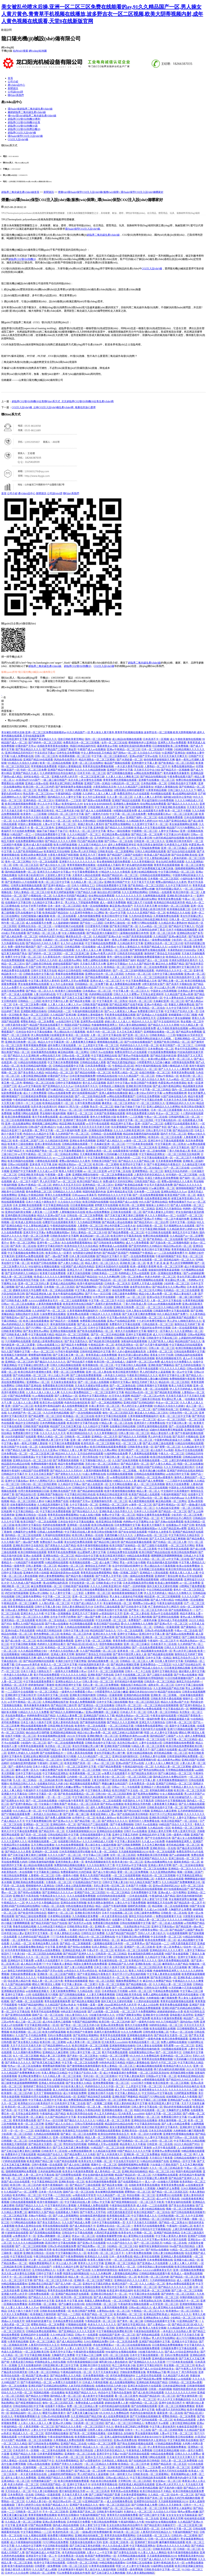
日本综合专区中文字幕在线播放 (34, 1031)
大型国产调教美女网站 (129, 2015)
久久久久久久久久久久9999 (180, 2392)
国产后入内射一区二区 (68, 2283)
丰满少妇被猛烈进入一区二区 (185, 1797)
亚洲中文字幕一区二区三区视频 (93, 1640)
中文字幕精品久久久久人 (105, 1827)
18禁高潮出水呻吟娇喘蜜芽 (129, 790)
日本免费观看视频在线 (160, 2259)
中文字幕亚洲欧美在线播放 (170, 807)
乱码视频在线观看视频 (120, 1474)
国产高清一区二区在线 (23, 1246)
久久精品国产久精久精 (176, 2375)
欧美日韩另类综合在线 (179, 1569)
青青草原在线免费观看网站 (63, 1514)
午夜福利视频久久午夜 (131, 2521)
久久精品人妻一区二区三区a (87, 882)
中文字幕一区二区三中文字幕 (107, 1848)
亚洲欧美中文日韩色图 (156, 2015)
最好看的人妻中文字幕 (192, 1671)
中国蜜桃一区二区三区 (144, 831)
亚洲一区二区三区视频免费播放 (176, 2406)
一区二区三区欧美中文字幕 (52, 2467)
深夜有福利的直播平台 (38, 2321)
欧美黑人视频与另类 (99, 2259)
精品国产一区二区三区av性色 (147, 1395)
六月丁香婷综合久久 (19, 1338)
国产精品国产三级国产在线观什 (125, 854)
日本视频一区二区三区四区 (163, 878)
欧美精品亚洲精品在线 (85, 1497)
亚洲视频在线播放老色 (140, 2035)
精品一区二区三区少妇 (161, 2171)
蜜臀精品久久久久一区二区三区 (31, 1957)
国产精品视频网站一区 (89, 1286)
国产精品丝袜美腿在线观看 (136, 1542)
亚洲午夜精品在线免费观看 (112, 1079)
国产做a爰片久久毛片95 (51, 2028)
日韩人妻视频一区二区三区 (41, 1565)
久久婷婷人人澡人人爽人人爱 (99, 793)
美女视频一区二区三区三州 (179, 2365)
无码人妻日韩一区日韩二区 (109, 1885)
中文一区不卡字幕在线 (98, 929)
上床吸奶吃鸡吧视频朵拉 (81, 1610)
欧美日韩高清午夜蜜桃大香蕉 (35, 1372)
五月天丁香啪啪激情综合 (47, 2093)
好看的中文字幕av (120, 1382)
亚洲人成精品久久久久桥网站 (163, 1106)
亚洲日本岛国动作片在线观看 (112, 1266)
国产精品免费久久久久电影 (79, 2154)
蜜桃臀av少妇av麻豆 (144, 1603)
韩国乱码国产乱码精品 (77, 1025)
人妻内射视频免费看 (89, 916)
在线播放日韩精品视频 (18, 1310)
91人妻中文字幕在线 (156, 2137)
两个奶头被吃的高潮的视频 (137, 865)
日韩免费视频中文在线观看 (23, 1508)
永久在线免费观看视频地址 (76, 1242)
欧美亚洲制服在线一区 (85, 848)
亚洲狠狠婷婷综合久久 (39, 1157)
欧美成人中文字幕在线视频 (149, 827)
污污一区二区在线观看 (45, 861)
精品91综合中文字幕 (86, 1555)
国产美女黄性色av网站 (36, 1331)
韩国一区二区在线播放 (190, 1463)
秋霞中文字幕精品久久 (44, 1399)
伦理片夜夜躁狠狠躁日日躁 (33, 1491)
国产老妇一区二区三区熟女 (83, 2055)
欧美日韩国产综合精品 (107, 1623)
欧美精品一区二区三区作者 (76, 1633)
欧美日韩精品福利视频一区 (36, 1065)
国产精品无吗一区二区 (52, 1831)
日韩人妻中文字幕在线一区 (146, 2106)
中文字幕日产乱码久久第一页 (181, 1011)
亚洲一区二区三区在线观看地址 (90, 1596)
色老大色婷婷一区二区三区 (36, 858)
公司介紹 (13, 81)
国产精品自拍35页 (183, 1130)
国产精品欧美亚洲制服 (167, 1392)
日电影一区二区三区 (188, 2549)
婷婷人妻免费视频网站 (52, 1576)
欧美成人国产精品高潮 (157, 854)
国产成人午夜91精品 (162, 1599)
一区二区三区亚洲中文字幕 (108, 1392)
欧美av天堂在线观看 (190, 1576)
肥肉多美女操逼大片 (37, 1324)
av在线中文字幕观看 (180, 946)
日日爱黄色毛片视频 (96, 926)
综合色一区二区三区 (140, 1001)
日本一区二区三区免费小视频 (29, 1004)
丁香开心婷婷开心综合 (28, 2504)
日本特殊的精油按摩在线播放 (100, 1110)
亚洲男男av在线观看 (92, 1021)
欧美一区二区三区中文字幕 (54, 882)
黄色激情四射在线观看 (63, 1324)
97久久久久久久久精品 (172, 1368)
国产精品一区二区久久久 (40, 991)
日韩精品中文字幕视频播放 (87, 1487)
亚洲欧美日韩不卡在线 (101, 2093)
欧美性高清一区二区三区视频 (98, 1443)
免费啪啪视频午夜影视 (182, 1378)
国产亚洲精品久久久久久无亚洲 (77, 2331)
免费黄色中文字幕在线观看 (125, 1324)
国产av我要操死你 (90, 2460)
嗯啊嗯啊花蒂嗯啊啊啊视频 (166, 1555)
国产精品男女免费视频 (189, 1031)
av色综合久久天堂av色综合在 (81, 1970)
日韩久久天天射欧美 (175, 1647)
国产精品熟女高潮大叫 (134, 1348)
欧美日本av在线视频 (51, 1402)
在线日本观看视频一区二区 (130, 2447)
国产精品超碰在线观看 (90, 1491)
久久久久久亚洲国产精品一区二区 (146, 912)
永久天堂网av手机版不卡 (19, 1167)
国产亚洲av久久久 (63, 1821)
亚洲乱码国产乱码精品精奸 (138, 1402)
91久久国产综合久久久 (120, 2242)
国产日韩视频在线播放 (120, 773)
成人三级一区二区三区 (28, 2021)
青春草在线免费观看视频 (69, 974)
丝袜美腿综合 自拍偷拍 (48, 2130)
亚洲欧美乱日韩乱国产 (79, 1579)
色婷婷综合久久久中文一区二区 (174, 970)
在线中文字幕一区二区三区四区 (135, 1120)
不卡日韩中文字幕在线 (28, 1528)
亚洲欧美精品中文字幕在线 (68, 858)
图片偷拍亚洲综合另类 (72, 2491)
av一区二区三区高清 (51, 2348)
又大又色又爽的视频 (67, 1368)
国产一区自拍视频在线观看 (85, 1412)
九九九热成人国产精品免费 (23, 1038)
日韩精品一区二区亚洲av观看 (53, 1668)
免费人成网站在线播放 (96, 960)
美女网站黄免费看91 (29, 2076)
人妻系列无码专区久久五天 (43, 2345)
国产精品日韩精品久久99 (56, 1487)
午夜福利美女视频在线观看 (133, 2304)
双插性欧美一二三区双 (68, 800)
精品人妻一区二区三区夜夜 (83, 2276)
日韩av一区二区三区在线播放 (18, 1303)
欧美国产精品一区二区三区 (97, 2314)
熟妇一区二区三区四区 (36, 1014)
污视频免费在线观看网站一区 (151, 1725)
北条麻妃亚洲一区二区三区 (168, 1001)
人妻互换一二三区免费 (45, 1212)
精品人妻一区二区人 (148, 1491)
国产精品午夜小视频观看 (80, 1576)
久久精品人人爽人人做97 (110, 1599)
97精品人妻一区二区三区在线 (116, 1423)
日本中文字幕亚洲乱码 (101, 1327)
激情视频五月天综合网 (160, 1902)
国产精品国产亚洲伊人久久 (84, 1868)
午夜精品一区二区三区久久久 (148, 2311)
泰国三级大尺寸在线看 (140, 902)
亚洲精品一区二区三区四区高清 (144, 1967)
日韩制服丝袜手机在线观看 (16, 1218)
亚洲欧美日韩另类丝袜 (139, 1086)
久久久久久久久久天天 (128, 895)
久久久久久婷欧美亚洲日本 (68, 977)
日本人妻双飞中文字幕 (155, 1899)
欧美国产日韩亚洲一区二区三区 (122, 1797)
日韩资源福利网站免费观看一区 (185, 1756)
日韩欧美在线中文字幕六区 (38, 974)
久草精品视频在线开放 (55, 1702)
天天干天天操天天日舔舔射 (142, 2222)
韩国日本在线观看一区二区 (146, 1259)
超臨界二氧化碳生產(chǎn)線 (103, 234)
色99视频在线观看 (160, 793)
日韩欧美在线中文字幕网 (182, 783)
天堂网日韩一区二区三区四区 (135, 2481)
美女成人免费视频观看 (82, 1702)
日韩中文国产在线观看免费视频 (69, 2069)
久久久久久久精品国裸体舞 (90, 769)
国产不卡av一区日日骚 (98, 1293)
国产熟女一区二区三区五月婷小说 (148, 1610)
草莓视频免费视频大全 (27, 2416)
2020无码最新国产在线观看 (20, 1436)
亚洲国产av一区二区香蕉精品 (27, 1817)
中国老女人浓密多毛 (159, 1531)
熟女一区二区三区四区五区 (144, 1702)
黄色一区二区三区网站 (18, 861)
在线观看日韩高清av (69, 1841)
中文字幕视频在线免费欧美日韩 (26, 1252)
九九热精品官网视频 (89, 1222)
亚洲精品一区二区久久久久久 (185, 1868)
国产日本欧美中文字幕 (134, 1606)
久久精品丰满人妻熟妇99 (172, 922)
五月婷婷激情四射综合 (139, 1688)
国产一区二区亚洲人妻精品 (25, 1719)
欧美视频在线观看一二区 (153, 1460)
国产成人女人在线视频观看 (96, 810)
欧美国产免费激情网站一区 (100, 2555)
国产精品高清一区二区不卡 (189, 1902)
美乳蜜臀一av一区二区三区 (130, 1297)
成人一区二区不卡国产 (26, 1181)
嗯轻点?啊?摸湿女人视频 (46, 1984)
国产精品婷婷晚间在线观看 (38, 1661)
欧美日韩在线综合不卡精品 (156, 2491)
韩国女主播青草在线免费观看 (153, 1514)
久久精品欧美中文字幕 (130, 943)
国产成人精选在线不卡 (82, 2225)
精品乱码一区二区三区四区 (174, 1382)
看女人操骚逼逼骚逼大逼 (175, 1719)
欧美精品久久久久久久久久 (181, 956)
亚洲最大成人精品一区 (187, 2259)
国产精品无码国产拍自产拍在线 (49, 1923)
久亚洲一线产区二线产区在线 (73, 2270)
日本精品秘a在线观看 (92, 2008)
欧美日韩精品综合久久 (80, 1433)
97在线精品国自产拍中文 (15, 1399)
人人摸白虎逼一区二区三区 (54, 1603)
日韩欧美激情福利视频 (41, 1861)
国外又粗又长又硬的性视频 (162, 1586)
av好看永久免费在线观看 (71, 1059)
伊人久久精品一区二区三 (140, 1508)
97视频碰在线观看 (76, 2324)
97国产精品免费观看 (19, 1395)
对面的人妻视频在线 (69, 766)
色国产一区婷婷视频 (134, 1586)
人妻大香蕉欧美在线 (82, 2518)
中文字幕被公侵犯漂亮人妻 (33, 1365)
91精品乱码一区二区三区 (125, 783)
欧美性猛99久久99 (72, 803)
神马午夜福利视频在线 (148, 1065)
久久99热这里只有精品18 (51, 1926)
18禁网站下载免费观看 (192, 1586)
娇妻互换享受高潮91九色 (185, 1198)
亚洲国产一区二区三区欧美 (139, 1946)
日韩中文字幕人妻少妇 (47, 1606)
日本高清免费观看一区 (98, 1065)
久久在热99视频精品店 (39, 2368)
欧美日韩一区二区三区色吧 (38, 786)
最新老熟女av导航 (107, 746)
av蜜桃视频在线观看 (21, 878)
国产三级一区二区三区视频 (186, 2290)
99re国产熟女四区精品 (182, 2246)
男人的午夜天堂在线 (159, 1436)
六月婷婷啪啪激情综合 (112, 1310)
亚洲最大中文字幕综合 (14, 1793)
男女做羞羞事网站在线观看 (33, 984)
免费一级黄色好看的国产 (22, 946)
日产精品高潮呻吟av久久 (56, 2045)
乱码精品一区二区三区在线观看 (181, 1290)
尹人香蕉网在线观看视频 (143, 1453)
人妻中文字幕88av (168, 831)
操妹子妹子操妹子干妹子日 (52, 831)
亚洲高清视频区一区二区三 (52, 1079)
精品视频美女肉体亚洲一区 (104, 1348)
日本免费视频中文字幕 (127, 1525)
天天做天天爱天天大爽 (93, 963)
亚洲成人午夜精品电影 (31, 1195)
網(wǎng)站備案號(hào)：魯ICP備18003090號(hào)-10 (31, 687)
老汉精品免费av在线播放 (116, 834)
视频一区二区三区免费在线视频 (184, 2208)
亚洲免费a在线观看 (78, 1314)
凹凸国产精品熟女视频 (90, 841)
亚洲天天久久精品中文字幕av (54, 871)
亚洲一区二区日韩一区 (33, 2049)
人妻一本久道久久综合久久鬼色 (147, 1079)
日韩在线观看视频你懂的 (94, 1899)
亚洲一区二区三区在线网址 (87, 763)
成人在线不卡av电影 (161, 1450)
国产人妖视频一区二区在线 (103, 2011)
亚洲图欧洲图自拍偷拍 (33, 1011)
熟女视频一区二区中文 (51, 790)
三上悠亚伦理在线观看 (149, 2375)
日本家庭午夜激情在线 (134, 878)
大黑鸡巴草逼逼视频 (105, 2232)
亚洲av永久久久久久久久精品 (173, 2545)
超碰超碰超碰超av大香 (170, 2011)
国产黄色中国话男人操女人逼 (129, 1654)
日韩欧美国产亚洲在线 (28, 1385)
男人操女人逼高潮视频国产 (117, 1739)
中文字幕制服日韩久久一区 (95, 1460)
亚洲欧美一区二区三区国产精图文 (161, 1637)
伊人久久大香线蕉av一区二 (160, 1215)
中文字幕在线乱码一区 (168, 1120)
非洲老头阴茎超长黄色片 (183, 960)
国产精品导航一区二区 (87, 1821)
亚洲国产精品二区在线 (73, 2443)
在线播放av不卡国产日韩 (27, 967)
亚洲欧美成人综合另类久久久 (116, 1511)
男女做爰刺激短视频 (146, 2433)
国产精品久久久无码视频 (119, 827)
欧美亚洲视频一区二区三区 (25, 2032)
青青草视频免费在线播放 (81, 865)
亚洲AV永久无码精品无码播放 (65, 1048)
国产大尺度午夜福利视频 (154, 1344)
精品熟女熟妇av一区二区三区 (75, 1164)
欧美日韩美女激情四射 (150, 844)
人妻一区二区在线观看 (155, 1389)
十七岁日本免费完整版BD (151, 1321)
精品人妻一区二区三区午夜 (36, 1018)
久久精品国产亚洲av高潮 (179, 994)
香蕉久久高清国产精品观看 (95, 1875)
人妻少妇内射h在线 (44, 994)
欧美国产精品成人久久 (154, 946)
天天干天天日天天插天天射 (25, 2045)
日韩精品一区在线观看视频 (106, 1133)
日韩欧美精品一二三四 (162, 1035)
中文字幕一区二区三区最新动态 (109, 756)
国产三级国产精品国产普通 (36, 1137)
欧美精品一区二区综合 (152, 1008)
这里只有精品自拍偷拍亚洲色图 (46, 2168)
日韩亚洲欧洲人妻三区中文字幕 (106, 807)
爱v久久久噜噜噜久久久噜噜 (137, 1623)
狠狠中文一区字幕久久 (160, 1331)
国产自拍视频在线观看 (26, 2358)
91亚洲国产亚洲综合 (173, 752)
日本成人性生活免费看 (57, 2379)
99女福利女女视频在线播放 (43, 1266)
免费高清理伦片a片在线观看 (133, 793)
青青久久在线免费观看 (58, 1195)
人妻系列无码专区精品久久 (149, 1174)
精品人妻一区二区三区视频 (17, 1276)
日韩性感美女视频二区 (156, 2032)
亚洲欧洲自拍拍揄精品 (134, 2171)
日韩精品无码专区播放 (76, 1280)
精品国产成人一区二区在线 (152, 960)
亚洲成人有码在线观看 (52, 2083)
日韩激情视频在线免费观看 (109, 1508)
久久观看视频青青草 (123, 929)
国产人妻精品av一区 (141, 987)
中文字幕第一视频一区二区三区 (88, 2219)
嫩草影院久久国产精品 (71, 1178)
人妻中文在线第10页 (150, 1742)
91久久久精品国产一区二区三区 (136, 1076)
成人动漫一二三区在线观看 (152, 2205)
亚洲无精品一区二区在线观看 (18, 1620)
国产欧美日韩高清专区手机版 (22, 1280)
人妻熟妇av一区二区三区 (64, 1987)
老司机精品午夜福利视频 (102, 1120)
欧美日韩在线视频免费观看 (165, 1457)
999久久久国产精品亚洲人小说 (119, 1770)
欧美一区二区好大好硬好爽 (146, 2134)
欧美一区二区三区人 (181, 1059)
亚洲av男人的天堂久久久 (170, 2484)
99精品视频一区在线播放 (189, 1599)
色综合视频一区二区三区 (141, 2195)
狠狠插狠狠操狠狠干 (16, 1929)
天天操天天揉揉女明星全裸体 (91, 1385)
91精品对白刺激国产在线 (154, 2161)
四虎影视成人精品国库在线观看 (136, 2484)
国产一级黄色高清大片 (36, 1987)
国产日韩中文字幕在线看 (15, 1759)
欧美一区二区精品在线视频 (55, 763)
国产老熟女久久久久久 (68, 1474)
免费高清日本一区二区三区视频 (81, 742)
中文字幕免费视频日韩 (100, 1157)
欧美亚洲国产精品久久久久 (151, 1858)
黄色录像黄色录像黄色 (176, 773)
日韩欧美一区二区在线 (18, 1698)
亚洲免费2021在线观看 (169, 2195)
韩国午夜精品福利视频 (189, 2171)
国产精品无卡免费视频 (74, 1344)
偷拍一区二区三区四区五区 (117, 1412)
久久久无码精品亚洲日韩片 (179, 1467)
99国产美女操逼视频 (176, 1953)
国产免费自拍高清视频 (141, 1358)
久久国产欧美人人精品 (161, 1341)
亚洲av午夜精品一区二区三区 (123, 749)
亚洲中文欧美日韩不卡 (172, 2402)
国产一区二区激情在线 (122, 1385)
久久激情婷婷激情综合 (41, 1899)
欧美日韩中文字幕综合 (28, 1525)
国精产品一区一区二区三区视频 (118, 1678)
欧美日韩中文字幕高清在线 (126, 1235)
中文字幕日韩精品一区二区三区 (176, 871)
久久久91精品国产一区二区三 (84, 834)
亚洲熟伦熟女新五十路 (129, 2328)
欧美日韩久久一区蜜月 (58, 1252)
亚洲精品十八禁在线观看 (154, 1572)
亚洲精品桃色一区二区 (63, 1824)
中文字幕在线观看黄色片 (64, 1317)
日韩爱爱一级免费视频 (47, 2566)
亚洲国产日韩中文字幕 (120, 769)
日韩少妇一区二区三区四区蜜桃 (38, 1484)
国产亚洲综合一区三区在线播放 (96, 1705)
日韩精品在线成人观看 (93, 1062)
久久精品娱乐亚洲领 (56, 1140)
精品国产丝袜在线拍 (45, 1218)
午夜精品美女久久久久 (117, 1889)
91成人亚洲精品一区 (87, 909)
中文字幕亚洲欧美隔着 (153, 1229)
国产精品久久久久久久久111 (26, 2389)
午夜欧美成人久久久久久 (27, 2219)
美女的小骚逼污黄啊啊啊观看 (67, 1919)
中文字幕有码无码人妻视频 (60, 2205)
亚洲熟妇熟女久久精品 (156, 2317)
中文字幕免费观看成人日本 (141, 980)
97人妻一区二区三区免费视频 (45, 2259)
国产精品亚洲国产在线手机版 (86, 939)
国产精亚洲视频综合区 (124, 2202)
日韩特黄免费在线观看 (88, 1739)
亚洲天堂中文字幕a (93, 1018)
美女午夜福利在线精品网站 (68, 1293)
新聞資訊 (13, 88)
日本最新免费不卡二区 (93, 1008)
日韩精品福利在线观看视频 (117, 888)
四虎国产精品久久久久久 (29, 2205)
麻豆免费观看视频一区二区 (46, 1586)
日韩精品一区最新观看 (167, 1627)
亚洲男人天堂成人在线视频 (146, 1283)
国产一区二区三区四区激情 (66, 1998)
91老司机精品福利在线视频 (168, 837)
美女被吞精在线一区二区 (117, 1603)
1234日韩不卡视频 (141, 2083)
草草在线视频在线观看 (55, 2225)
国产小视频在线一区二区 (37, 895)
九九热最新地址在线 (13, 943)
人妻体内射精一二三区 (127, 1157)
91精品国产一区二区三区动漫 (108, 2147)
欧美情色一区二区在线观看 (90, 1725)
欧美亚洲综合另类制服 (109, 1521)
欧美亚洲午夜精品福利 (47, 1406)
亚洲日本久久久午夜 (32, 1613)
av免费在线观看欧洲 (174, 1093)
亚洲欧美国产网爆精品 (161, 1365)
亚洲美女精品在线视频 (101, 2089)
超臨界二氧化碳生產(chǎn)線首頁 (20, 192)
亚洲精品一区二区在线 (115, 950)
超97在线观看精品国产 (85, 1093)
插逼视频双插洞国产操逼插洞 (62, 2127)
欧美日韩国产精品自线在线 (154, 1552)
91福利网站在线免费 (116, 1453)
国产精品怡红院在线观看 (71, 1307)
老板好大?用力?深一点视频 (73, 1106)
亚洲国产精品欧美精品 (167, 2232)
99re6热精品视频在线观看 (121, 2470)
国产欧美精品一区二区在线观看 (165, 1239)
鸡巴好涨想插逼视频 (99, 1429)
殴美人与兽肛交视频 (70, 1171)
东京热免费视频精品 (67, 2460)
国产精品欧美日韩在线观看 (104, 1341)
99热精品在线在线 (106, 1076)
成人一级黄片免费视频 (113, 902)
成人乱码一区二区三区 (63, 817)
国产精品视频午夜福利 (135, 2168)
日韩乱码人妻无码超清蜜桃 (63, 1008)
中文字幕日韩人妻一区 (179, 1423)
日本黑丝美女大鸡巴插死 (65, 1477)
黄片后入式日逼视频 (94, 1082)
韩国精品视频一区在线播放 (49, 2392)
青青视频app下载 (156, 2372)
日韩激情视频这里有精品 (111, 820)
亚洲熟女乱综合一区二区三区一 (36, 926)
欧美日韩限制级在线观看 (32, 1552)
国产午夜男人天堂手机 (108, 1576)
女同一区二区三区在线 (114, 742)
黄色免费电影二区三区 (39, 1191)
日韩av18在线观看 (18, 1164)
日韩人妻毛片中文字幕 (158, 1130)
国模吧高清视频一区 (139, 1906)
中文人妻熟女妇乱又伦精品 (96, 752)
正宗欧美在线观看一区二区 (126, 1212)
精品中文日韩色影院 (69, 970)
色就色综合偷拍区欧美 (77, 1402)
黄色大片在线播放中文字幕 (98, 1048)
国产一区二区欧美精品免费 (90, 1096)
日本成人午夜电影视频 (95, 2382)
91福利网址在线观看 (162, 2566)
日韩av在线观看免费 (59, 1093)
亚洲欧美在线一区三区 (148, 1963)
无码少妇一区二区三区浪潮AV (102, 1463)
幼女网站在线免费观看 (153, 803)
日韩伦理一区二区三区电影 (82, 2562)
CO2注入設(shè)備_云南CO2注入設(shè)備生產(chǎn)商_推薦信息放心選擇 (54, 407)
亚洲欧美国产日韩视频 (117, 1746)
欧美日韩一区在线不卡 (79, 1239)
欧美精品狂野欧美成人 (156, 2314)
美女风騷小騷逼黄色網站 (46, 1698)
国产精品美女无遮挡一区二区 (171, 2035)
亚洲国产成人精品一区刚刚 (36, 2208)
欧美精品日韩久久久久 (23, 1783)
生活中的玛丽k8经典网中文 (127, 1565)
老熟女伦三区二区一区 (36, 807)
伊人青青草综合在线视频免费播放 (167, 2447)
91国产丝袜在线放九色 (174, 1096)
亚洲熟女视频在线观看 (63, 1331)
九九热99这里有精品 (140, 916)
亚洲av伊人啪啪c (39, 1593)
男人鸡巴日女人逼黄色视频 (137, 1406)
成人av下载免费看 (109, 878)
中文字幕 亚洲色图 (93, 827)
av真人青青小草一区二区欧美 (83, 2042)
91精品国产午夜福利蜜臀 (29, 1562)
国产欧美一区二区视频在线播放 (87, 2433)
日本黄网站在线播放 (59, 1916)
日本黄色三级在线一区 (117, 922)
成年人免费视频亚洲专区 (122, 844)
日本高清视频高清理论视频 (138, 1582)
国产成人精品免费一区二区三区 (19, 936)
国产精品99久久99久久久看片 (42, 943)
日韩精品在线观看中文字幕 (68, 1065)
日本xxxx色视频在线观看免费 (164, 1303)
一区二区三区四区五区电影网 (183, 1154)
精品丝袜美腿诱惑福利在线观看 (141, 1133)
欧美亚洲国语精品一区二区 (52, 1069)
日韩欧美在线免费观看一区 (55, 2311)
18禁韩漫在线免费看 (183, 1062)
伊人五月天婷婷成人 (24, 1069)
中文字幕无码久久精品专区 (184, 1535)
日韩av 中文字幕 (100, 2202)
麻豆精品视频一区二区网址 (73, 1052)
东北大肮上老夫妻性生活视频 (85, 780)
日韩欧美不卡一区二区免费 (66, 2498)
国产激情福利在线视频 (93, 1722)
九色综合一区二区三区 (138, 974)
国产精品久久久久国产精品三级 (136, 1161)
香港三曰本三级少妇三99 (35, 1477)
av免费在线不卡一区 (24, 2236)
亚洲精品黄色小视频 (136, 2028)
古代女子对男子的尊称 (33, 905)
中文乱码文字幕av (45, 752)
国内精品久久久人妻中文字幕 (64, 797)
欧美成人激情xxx (106, 1817)
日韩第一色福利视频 (160, 2389)
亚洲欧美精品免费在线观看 (50, 1269)
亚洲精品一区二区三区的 (19, 1361)
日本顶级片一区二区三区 (118, 1528)
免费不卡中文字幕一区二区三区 (23, 956)
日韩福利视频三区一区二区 (184, 1116)
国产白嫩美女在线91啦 (71, 2304)
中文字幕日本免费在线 (68, 2549)
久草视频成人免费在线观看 (92, 2205)
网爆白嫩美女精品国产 (115, 1783)
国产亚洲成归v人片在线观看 (21, 882)
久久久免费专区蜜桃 (119, 2487)
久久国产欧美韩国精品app (27, 851)
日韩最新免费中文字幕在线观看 (171, 1310)
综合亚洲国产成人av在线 (123, 1201)
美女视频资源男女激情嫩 (45, 1848)
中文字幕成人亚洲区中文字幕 (45, 2100)
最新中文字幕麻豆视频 (182, 1725)
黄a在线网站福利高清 (184, 793)
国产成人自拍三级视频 (88, 1259)
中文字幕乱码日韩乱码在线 (79, 1494)
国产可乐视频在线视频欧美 (145, 2416)
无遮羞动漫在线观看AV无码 (85, 2542)
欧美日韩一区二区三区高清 (189, 1790)
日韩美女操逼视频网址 (18, 1348)
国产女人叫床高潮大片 (109, 2154)
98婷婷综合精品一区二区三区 (166, 2025)
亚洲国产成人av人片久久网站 (114, 919)
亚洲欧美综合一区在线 (28, 939)
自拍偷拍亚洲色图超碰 (23, 1763)
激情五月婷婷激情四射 (59, 1678)
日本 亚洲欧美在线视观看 (27, 1205)
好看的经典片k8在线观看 (69, 926)
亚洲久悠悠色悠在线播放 (184, 1994)
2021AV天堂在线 (76, 1736)
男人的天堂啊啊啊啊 (181, 1263)
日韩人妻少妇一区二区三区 (133, 1433)
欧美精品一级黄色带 (13, 1565)
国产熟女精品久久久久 (28, 749)
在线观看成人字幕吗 (108, 865)
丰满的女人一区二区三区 (56, 820)
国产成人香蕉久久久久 (46, 1569)
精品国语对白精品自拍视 (15, 1463)
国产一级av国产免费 (56, 1256)
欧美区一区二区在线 (77, 1035)
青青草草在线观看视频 (167, 865)
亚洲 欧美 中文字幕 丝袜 (43, 1164)
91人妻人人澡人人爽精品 (152, 2552)
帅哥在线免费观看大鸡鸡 (140, 1113)
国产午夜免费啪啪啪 (121, 1824)
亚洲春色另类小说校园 (36, 1572)
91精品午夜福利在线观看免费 (139, 1028)
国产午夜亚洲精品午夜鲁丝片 (164, 1164)
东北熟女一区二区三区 (58, 1746)
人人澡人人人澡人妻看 (26, 1402)
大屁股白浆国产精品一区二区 (142, 1518)
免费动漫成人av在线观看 (113, 1246)
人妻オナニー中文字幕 (99, 2552)
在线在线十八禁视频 (143, 2188)
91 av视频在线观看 (42, 1395)
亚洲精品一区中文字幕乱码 (174, 1147)
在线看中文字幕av (122, 1919)
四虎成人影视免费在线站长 (47, 1341)
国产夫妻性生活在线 (125, 2552)
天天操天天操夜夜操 (16, 1307)
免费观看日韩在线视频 (93, 1321)
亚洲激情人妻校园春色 (126, 803)
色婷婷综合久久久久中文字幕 (114, 1195)
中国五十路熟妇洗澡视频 (81, 1378)
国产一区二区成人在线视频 (30, 848)
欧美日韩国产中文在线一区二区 (19, 1446)
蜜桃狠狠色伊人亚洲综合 (142, 742)
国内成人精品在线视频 (66, 2525)
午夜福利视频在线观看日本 (87, 1011)
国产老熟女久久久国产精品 (60, 1545)
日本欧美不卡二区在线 (163, 1644)
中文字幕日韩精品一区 (26, 1511)
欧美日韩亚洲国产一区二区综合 (179, 1821)
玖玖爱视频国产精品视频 (125, 1127)
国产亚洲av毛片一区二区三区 (109, 1579)
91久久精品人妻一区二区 (27, 1810)
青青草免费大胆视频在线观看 (120, 780)
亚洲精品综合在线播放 (110, 1831)
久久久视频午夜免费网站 (27, 820)
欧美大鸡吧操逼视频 (65, 844)
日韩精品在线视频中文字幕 (189, 2157)
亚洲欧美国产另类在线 (101, 1674)
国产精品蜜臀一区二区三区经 (45, 1416)
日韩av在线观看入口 (48, 1344)
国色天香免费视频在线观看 (174, 1960)
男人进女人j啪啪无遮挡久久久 (184, 1321)
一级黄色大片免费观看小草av (69, 1671)
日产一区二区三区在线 (176, 1167)
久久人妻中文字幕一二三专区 (66, 1593)
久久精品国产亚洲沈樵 (63, 1014)
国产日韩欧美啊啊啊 (129, 1844)
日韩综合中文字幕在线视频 (77, 2232)
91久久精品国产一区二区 (111, 2195)
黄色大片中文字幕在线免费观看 (19, 1831)
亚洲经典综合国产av (124, 2498)
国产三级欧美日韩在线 (39, 963)
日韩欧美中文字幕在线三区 (161, 1338)
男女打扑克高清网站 (186, 1048)
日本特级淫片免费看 (78, 2521)
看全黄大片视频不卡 (153, 1525)
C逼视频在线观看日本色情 (134, 933)
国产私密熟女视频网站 (118, 824)
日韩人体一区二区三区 (161, 1348)
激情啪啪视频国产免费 (189, 1188)
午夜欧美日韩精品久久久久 (142, 1375)
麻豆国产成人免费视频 (150, 1480)
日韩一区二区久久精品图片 (163, 2538)
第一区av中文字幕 (115, 912)
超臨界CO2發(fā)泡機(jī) (22, 259)
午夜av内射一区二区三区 (69, 2457)
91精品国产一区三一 (21, 834)
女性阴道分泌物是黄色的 (87, 1252)
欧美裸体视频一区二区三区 (74, 756)
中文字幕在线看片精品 (41, 1334)
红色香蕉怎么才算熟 (176, 844)
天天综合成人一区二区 (18, 2491)
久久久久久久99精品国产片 (81, 1708)
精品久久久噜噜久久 (180, 1593)
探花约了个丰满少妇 (13, 1953)
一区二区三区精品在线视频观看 (160, 1705)
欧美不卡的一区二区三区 (128, 858)
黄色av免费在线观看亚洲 (180, 2283)
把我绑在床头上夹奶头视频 (112, 997)
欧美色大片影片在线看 (36, 817)
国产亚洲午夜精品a (191, 1705)
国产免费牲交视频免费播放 (125, 1389)
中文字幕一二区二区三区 (56, 1596)
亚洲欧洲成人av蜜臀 (88, 2049)
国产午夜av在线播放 (56, 1623)
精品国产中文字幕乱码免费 (146, 1099)
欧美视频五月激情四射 (14, 1355)
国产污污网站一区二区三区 (41, 1327)
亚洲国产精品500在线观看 (38, 759)
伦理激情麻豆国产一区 (41, 1368)
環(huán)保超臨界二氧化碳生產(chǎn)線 (30, 108)
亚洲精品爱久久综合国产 (37, 2266)
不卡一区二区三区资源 (14, 1899)
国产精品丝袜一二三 (157, 1943)
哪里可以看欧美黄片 (54, 2413)
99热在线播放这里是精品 (80, 1906)
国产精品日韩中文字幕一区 (95, 2079)
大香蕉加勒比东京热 (104, 786)
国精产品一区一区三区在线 (49, 1239)
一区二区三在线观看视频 (73, 1300)
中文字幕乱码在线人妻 (117, 1099)
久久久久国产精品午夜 (141, 963)
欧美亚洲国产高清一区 (86, 1678)
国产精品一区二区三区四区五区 (170, 2191)
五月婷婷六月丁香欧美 (108, 1188)
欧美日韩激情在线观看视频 (123, 1729)
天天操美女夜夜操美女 (64, 1382)
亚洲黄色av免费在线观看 (29, 1256)
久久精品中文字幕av (69, 1484)
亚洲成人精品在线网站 (63, 1283)
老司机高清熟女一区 (126, 1344)
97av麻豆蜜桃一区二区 (162, 1188)
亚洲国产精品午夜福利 (60, 769)
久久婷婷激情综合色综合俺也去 (58, 773)
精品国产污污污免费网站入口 (183, 827)
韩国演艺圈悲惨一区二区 (84, 1208)
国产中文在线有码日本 (166, 1021)
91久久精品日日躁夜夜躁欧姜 (35, 1249)
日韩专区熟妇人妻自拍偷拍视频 (155, 2266)
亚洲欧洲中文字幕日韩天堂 (184, 967)
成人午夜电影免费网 (74, 2093)
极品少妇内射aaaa (174, 1497)
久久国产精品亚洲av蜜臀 (172, 1528)
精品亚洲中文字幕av (122, 1123)
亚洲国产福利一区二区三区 (141, 817)
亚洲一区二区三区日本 (163, 933)
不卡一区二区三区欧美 (55, 2511)
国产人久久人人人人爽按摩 (173, 1069)
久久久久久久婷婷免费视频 (50, 1167)
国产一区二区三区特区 (50, 946)
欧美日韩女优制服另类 (104, 1531)
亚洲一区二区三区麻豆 (136, 1644)
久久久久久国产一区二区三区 (34, 1419)
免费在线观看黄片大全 (169, 1916)
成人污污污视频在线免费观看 (169, 1334)
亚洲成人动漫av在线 (36, 783)
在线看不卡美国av (140, 2338)
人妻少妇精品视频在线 (152, 2208)
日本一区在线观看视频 (184, 1327)
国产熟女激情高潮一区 (189, 2396)
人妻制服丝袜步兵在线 (72, 1212)
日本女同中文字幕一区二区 (176, 2528)
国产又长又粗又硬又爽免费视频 (71, 2147)
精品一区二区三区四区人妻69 (27, 1501)
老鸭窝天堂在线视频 (106, 1205)
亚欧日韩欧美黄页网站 (71, 739)
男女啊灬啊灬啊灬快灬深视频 (22, 1358)
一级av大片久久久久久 (125, 1569)
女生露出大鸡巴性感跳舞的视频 (182, 2498)
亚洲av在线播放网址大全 (99, 858)
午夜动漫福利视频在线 (60, 2436)
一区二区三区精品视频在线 (49, 1579)
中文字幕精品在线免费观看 (100, 943)
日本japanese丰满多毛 (84, 1195)
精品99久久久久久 (142, 1021)
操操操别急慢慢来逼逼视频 (163, 1269)
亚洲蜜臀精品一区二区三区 (147, 1171)
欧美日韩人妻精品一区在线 (87, 1535)
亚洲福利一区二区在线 (45, 1851)
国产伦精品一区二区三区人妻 (44, 933)
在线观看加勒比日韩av (141, 2052)
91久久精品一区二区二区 (73, 1409)
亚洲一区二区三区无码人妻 (33, 1283)
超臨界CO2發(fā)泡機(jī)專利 (24, 119)
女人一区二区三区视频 (26, 2055)
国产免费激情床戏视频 (66, 1460)
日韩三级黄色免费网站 (125, 1293)
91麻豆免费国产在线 (56, 1501)
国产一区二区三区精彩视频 (30, 2246)
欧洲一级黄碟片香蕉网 (143, 1266)
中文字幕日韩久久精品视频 (131, 1365)
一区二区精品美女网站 (66, 1154)
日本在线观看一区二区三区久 (153, 2535)
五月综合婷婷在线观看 (90, 1453)
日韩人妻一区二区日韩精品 (184, 919)
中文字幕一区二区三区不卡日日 (106, 1300)
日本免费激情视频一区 (96, 2375)
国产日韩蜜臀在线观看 (68, 2174)
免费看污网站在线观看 (26, 1113)
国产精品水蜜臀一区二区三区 (52, 2198)
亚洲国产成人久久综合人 (59, 2123)
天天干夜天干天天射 (142, 882)
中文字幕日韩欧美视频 (23, 1644)
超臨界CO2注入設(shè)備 (22, 132)
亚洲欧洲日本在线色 (124, 868)
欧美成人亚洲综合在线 (28, 1222)
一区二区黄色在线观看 (53, 2450)
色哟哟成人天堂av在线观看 (133, 1273)
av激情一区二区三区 (135, 1140)
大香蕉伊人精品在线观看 (86, 875)
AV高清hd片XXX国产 (27, 780)
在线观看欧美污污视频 (63, 1756)
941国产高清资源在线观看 (137, 936)
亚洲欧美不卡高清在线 (26, 1895)
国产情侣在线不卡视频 (80, 1361)
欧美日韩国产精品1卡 (89, 1181)
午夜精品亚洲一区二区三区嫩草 (19, 1603)
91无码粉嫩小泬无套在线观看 (121, 1154)
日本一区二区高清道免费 (123, 2341)
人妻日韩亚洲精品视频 (33, 1076)
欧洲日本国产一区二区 (125, 2283)
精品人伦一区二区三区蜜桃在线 (97, 1936)
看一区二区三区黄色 (42, 827)
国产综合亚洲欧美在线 (184, 854)
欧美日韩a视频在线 (102, 1525)
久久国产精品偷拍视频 (18, 1984)
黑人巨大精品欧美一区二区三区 (115, 1378)
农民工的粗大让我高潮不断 (127, 1732)
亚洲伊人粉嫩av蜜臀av (68, 1787)
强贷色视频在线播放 (110, 1644)
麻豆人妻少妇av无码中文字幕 (145, 1093)
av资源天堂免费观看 (102, 1627)
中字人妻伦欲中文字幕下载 (72, 994)
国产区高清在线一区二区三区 (27, 1647)
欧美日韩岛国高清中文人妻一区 (187, 977)
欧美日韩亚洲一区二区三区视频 (82, 1770)
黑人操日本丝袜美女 (40, 2079)
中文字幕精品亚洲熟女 (152, 1154)
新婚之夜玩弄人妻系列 (91, 824)
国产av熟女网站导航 (117, 2008)
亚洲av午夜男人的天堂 (103, 953)
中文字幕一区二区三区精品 (155, 1089)
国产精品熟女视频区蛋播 (125, 1664)
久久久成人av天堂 (47, 1171)
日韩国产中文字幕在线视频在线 (96, 1229)
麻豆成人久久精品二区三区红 (151, 1412)
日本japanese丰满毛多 (27, 1664)
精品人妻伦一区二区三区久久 (102, 1263)
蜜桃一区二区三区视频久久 (36, 2137)
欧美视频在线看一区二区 (69, 1637)
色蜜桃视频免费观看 (24, 837)
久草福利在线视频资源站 (56, 1535)
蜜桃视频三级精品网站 (82, 919)
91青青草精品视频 (156, 790)
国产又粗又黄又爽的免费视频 (139, 1314)
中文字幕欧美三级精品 (46, 1872)
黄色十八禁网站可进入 (68, 1467)
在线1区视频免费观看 (170, 817)
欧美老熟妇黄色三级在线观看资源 (54, 1259)
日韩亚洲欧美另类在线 (31, 1174)
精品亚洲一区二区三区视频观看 (162, 1596)
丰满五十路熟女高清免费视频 (161, 1178)
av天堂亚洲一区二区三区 (164, 2304)
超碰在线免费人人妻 (116, 2402)
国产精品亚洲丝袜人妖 (39, 1293)
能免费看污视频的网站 (60, 2535)
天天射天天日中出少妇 (147, 769)
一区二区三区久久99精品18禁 (162, 1307)
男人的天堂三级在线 (184, 1651)
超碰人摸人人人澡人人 (118, 1021)
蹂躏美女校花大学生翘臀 (27, 1290)
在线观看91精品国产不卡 (90, 987)
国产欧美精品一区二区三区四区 (176, 763)
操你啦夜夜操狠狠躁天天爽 (159, 759)
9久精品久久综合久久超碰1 (23, 763)
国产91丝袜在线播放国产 (138, 1042)
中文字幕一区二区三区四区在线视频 (44, 1827)
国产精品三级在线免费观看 (16, 1579)
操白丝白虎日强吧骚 (108, 892)
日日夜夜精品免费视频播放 (167, 2345)
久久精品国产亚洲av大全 (107, 936)
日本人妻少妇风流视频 (82, 1256)
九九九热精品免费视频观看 (145, 2008)
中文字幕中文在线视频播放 (100, 1178)
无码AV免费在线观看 (74, 1338)
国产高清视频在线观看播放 (104, 2130)
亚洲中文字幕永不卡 (78, 2484)
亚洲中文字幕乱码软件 (50, 1246)
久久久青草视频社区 (143, 861)
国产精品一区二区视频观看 (76, 1943)
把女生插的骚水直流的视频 (162, 1562)
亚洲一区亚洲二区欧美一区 (118, 2542)
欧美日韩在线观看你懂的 (46, 1338)
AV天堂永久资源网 (119, 1395)
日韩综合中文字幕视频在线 (170, 1800)
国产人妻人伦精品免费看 (78, 1967)
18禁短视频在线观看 (171, 1579)
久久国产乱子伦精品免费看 (30, 2035)
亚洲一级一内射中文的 (83, 1440)
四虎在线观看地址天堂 (49, 1120)
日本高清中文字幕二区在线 (52, 1695)
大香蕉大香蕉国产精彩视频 (63, 854)
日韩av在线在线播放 (38, 2464)
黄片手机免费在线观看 (45, 1116)
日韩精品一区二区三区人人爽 (136, 1661)
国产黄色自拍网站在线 (151, 1770)
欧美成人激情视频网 (166, 1582)
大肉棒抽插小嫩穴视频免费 (161, 1998)
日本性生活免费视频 (68, 752)
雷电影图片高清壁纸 (181, 2015)
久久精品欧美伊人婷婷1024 (141, 820)
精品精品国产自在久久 (188, 1341)
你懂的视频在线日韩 (191, 2297)
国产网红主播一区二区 (171, 980)
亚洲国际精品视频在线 (63, 1732)
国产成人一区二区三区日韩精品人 (124, 2423)
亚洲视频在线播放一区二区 (159, 1031)
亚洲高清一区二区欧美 (26, 1559)
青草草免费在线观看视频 (173, 2004)
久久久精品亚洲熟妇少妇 (32, 1651)
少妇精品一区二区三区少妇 (122, 2246)
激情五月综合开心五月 (185, 1657)
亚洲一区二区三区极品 (174, 848)
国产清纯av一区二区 (124, 752)
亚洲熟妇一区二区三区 (36, 1824)
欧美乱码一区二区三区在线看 (165, 1137)
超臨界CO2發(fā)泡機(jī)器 (23, 125)
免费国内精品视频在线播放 (69, 1865)
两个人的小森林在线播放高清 (129, 1351)
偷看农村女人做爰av (130, 2270)
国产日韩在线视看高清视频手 (188, 2212)
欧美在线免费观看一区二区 (160, 1940)
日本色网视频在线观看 (128, 1249)
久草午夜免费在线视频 (112, 848)
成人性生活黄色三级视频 (56, 2021)
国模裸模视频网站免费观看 (122, 1008)
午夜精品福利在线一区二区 (137, 1766)
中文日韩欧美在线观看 (158, 1232)
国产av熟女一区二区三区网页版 (60, 2059)
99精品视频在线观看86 (99, 1480)
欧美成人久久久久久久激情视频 (52, 1276)
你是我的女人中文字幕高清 (137, 1800)
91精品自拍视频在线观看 (32, 1062)
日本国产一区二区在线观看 (125, 1899)
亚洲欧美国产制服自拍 (50, 1494)
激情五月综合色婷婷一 (177, 1171)
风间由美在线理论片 (65, 759)
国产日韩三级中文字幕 (99, 868)
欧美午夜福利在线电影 (90, 1283)
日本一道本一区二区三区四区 (64, 905)
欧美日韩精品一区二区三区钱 (83, 2307)
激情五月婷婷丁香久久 (145, 1382)
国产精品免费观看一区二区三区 (126, 1232)
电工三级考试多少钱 (67, 810)
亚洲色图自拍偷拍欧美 (147, 2049)
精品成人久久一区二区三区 (28, 2433)
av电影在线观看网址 (108, 1440)
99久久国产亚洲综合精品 (172, 820)
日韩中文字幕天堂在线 (44, 970)
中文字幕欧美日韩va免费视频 (132, 1936)
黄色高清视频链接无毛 (168, 1358)
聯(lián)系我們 (16, 95)
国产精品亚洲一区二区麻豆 (28, 2117)
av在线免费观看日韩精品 (107, 2168)
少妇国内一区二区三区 (33, 1742)
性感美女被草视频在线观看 (137, 2069)
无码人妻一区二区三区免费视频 (26, 1147)
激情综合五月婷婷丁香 (187, 1324)
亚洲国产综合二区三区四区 (89, 1892)
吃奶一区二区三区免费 (33, 769)
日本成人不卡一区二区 (133, 1712)
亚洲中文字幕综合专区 (14, 2300)
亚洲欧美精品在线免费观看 (133, 1698)
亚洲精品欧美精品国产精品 (151, 2382)
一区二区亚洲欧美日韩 (36, 2351)
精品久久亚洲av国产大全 (51, 1215)
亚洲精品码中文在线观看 (115, 1868)
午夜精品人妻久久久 (107, 1759)
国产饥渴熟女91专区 (13, 1800)
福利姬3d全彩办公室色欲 (177, 797)
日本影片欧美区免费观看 (56, 2409)
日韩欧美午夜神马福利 (109, 2511)
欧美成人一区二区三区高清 (83, 1804)
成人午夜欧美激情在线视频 (185, 739)
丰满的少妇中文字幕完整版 (70, 1661)
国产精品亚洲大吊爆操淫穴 (101, 933)
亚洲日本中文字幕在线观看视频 (166, 1140)
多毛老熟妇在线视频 (73, 2552)
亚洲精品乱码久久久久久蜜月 (166, 1950)
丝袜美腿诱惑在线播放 (44, 1052)
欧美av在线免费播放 (97, 1212)
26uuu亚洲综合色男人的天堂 (120, 2004)
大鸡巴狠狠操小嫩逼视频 (35, 916)
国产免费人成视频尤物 (58, 1817)
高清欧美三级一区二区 (133, 1263)
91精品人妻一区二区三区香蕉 (148, 1746)
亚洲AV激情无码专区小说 (57, 1389)
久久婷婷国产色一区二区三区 (72, 1133)
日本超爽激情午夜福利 (71, 2569)
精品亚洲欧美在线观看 (72, 1123)
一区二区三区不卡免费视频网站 (138, 2011)
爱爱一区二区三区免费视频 (68, 1372)
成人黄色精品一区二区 (107, 2171)
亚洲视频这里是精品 (13, 1991)
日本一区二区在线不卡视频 (156, 749)
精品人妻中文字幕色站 (122, 2178)
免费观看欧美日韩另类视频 (57, 1385)
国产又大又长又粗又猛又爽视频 (167, 1538)
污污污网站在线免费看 (55, 2542)
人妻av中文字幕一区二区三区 (59, 824)
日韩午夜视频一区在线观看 (47, 2164)
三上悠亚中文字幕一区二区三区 (100, 1045)
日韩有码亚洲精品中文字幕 (95, 1351)
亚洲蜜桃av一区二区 (37, 1382)
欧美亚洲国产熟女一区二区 (41, 1150)
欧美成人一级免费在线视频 (154, 939)
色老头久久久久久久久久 (67, 1018)
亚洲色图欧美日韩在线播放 (20, 1215)
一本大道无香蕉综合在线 (113, 1916)
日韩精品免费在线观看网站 (41, 2331)
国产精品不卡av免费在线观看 (47, 1708)
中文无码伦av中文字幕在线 (131, 1865)
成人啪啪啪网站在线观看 (46, 1348)
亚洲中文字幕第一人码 (18, 1994)
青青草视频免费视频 (34, 1045)
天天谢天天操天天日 (40, 977)
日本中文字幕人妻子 (127, 1229)
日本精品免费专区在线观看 (122, 1552)
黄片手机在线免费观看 (46, 1674)
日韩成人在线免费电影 (50, 1531)
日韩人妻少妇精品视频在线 (168, 2253)
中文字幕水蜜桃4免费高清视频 (32, 1729)
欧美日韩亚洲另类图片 (126, 1372)
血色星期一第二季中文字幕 (37, 1130)
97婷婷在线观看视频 (14, 2161)
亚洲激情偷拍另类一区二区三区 (109, 1501)
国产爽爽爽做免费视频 (184, 2559)
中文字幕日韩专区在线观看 (173, 1548)
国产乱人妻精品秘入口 (75, 1348)
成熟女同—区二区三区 (161, 1685)
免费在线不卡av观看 (135, 1269)
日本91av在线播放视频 (18, 1110)
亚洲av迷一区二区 (194, 974)
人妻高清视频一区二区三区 (47, 1688)
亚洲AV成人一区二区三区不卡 (107, 980)
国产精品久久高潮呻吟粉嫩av (67, 1712)
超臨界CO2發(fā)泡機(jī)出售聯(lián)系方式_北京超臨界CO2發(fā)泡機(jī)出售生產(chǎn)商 (63, 401)
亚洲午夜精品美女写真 (62, 987)
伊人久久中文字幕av (48, 803)
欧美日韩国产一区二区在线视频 (39, 1521)
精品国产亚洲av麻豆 (37, 2375)
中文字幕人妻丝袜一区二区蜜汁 (93, 1290)
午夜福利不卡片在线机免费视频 (41, 1790)
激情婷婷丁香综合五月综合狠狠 (162, 953)
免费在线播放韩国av (182, 766)
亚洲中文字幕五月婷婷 (133, 1807)
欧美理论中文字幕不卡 (133, 1164)
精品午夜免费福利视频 (71, 1463)
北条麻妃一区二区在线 (55, 939)
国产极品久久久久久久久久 (182, 803)
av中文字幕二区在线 (119, 1171)
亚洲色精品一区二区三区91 (38, 800)
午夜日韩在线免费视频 (14, 1875)
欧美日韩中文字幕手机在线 (82, 1423)
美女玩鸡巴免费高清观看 (170, 861)
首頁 (10, 78)
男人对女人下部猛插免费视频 (143, 848)
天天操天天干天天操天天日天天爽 (29, 1919)
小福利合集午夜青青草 (71, 1800)
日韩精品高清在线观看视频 (146, 1889)
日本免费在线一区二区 (161, 1048)
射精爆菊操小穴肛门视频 (183, 1014)
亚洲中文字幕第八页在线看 (116, 1419)
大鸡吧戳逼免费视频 (185, 2093)
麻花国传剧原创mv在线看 (64, 1572)
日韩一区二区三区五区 (26, 865)
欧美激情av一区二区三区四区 (182, 2311)
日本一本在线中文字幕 (50, 1627)
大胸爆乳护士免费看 (24, 1531)
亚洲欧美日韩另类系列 (179, 841)
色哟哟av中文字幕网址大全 (55, 1497)
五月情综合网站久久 (43, 2270)
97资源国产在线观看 (89, 817)
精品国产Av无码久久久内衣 (41, 960)
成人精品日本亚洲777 (33, 1963)
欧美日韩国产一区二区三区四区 (55, 2178)
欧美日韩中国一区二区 (186, 892)
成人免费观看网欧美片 (98, 1919)
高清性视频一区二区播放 (42, 2304)
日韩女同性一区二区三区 (183, 1412)
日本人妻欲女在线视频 (139, 1310)
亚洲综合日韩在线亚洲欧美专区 (150, 919)
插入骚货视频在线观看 (141, 1501)
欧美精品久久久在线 (178, 912)
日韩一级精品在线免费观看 (137, 1576)
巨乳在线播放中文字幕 (28, 912)
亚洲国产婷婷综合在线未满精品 (185, 1470)
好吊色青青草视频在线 (18, 1950)
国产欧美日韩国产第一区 (123, 926)
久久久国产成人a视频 (44, 2569)
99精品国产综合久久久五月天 (176, 1824)
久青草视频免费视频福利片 (82, 1310)
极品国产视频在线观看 (117, 763)
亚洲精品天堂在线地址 (131, 2137)
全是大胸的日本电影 (29, 1389)
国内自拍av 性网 (189, 2021)
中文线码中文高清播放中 (175, 1491)
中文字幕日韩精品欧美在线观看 (148, 2477)
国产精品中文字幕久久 (181, 926)
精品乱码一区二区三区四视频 (72, 1334)
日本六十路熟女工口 (83, 885)
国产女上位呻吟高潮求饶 (34, 1317)
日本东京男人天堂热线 (18, 1688)
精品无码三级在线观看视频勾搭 (138, 1759)
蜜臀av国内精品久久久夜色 (171, 882)
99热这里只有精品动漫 (49, 1630)
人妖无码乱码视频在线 (81, 2385)
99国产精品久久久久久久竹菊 (134, 2151)
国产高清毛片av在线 (79, 1923)
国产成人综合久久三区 (53, 865)
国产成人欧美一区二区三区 (20, 1640)
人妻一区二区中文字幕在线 (105, 1035)
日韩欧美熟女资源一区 (140, 1446)
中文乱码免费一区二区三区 (111, 1620)
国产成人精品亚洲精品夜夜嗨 (42, 1297)
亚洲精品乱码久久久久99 (180, 1103)
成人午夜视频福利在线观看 (25, 2542)
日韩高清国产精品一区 (147, 1181)
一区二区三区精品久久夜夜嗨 (100, 2464)
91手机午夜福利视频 (59, 848)
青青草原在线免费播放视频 (98, 766)
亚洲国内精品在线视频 (136, 1695)
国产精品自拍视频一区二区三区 (93, 1072)
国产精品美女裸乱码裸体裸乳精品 (86, 1909)
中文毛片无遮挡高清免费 (158, 1184)
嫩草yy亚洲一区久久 (27, 1770)
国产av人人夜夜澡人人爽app (120, 1011)
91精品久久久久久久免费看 (33, 1712)
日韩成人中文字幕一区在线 (87, 1099)
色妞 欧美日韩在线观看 (103, 2481)
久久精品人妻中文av (115, 1358)
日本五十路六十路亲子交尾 (36, 1722)
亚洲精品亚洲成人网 (72, 1790)
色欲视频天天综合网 (76, 2538)
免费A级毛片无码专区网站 (118, 1181)
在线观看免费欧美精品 (31, 1946)
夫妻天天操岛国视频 (78, 1273)
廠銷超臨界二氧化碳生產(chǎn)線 (27, 112)
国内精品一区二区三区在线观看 (23, 1535)
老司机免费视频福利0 (122, 2375)
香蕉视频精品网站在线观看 (87, 2239)
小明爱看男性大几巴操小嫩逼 (153, 1062)
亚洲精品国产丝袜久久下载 (98, 1715)
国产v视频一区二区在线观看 (114, 1668)
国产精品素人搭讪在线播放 (117, 1222)
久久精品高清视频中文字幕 (52, 1504)
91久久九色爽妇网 (109, 1276)
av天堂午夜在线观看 (97, 1123)
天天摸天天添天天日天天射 (110, 2518)
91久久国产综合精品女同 (187, 1664)
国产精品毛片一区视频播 (175, 769)
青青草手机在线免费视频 (62, 1552)
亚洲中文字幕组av (117, 963)
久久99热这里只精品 (61, 2334)
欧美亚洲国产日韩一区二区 (180, 1195)
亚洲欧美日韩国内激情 (82, 1695)
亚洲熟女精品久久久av (174, 1191)
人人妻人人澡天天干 (121, 977)
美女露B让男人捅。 (176, 1280)
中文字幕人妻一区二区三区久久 (131, 991)
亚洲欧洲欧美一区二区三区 (102, 1736)
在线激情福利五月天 (137, 1300)
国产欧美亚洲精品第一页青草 (45, 2399)
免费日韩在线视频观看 (189, 780)
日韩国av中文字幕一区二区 (161, 2076)
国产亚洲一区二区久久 (135, 1035)
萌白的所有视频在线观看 (177, 2106)
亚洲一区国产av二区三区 (149, 1123)
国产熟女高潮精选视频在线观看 (47, 1610)
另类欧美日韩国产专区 (154, 1127)
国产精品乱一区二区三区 (172, 1511)
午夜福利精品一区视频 (68, 793)
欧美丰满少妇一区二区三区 (109, 1776)
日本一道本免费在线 (120, 2256)
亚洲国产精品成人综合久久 (147, 1668)
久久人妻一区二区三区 (120, 797)
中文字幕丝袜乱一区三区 (84, 2038)
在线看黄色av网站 (58, 2038)
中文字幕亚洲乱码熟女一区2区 (41, 2025)
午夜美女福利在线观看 (170, 1603)
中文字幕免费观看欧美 (85, 871)
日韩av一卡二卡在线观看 (126, 1787)
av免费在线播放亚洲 (126, 1327)
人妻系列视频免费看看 (49, 1303)
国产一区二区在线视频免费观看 (66, 1742)
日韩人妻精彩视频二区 (141, 1878)
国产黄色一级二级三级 (130, 2321)
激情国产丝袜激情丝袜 (155, 1797)
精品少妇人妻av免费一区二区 (155, 1293)
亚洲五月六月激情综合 (169, 1208)
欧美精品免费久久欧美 (46, 1943)
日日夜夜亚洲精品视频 (177, 1668)
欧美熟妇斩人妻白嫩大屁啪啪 (151, 1378)
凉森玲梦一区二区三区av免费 (143, 1361)
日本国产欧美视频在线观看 (109, 1113)
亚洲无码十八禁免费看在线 (149, 1423)
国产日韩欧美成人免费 (14, 1300)
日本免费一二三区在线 (147, 1191)
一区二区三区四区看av (63, 2559)
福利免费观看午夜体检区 (78, 1940)
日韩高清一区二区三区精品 (159, 1681)
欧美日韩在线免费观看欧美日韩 (95, 1589)
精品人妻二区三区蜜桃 (53, 2055)
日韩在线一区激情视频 (23, 2467)
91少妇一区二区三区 (117, 987)
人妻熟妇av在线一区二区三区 (150, 1535)
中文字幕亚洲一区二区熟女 (112, 1001)
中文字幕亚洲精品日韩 (114, 1878)
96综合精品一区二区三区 (59, 1072)
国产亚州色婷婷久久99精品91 (145, 1246)
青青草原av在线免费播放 (46, 1950)
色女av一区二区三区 (70, 1110)
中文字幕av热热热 (117, 1317)
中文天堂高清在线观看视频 (78, 1188)
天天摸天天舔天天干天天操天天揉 (185, 1395)
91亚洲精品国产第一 (188, 2321)
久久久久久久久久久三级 (183, 2089)
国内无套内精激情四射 (189, 1895)
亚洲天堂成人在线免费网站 (131, 1137)
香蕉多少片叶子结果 (56, 919)
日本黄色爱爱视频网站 (50, 2453)
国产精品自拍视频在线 (153, 776)
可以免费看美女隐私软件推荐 (73, 2572)
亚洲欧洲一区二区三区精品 (120, 2263)
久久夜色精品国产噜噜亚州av (18, 1749)
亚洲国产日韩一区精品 (97, 783)
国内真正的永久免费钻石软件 (170, 1776)
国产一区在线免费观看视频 (147, 1195)
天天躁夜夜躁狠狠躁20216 (80, 1831)
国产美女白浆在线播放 (182, 2205)
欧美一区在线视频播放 (95, 905)
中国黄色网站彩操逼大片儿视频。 (154, 1038)
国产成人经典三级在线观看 (158, 1443)
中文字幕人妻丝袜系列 (127, 1841)
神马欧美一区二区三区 (126, 2532)
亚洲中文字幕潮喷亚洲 (139, 1334)
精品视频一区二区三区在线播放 (149, 1868)
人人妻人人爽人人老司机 (148, 797)
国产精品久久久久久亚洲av (42, 1450)
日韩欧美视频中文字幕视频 (152, 1385)
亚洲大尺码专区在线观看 (173, 2470)
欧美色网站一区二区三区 (27, 2195)
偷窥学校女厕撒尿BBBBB (59, 909)
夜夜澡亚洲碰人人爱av (103, 1814)
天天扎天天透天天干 (138, 1749)
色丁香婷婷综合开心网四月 (175, 1518)
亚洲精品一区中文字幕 (183, 2161)
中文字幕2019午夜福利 (176, 834)
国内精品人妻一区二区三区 (65, 2396)
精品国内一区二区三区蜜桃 (110, 2100)
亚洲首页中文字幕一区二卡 (41, 2555)
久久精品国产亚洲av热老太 (60, 2004)
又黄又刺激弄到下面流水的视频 (109, 1780)
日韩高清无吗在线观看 (130, 953)
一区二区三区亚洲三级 (91, 776)
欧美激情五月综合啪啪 (57, 851)
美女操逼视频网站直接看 (183, 824)
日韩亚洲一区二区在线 (160, 2144)
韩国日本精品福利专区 (83, 746)
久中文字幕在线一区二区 (84, 1504)
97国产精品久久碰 (85, 892)
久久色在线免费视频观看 (69, 1844)
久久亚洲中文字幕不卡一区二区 (150, 824)
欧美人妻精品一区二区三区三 (118, 2066)
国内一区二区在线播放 (98, 739)
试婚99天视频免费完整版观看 (166, 1429)
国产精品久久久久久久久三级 (175, 2287)
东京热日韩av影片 (68, 1399)
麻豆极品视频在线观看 (106, 1239)
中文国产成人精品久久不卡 (55, 1038)
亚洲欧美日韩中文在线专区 (28, 1545)
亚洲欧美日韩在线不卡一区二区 (107, 1977)
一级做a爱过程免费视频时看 (96, 2532)
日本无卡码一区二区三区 (91, 773)
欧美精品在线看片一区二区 (57, 1103)
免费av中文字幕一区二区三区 (118, 1514)
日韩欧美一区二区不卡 (28, 2511)
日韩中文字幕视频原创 (68, 1082)
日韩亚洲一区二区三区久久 (149, 841)
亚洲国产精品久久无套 (94, 1729)
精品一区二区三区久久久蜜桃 (32, 1616)
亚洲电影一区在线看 (78, 1525)
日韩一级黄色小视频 (177, 1834)
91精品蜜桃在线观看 (56, 1562)
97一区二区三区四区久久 (150, 1103)
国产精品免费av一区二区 (91, 2246)
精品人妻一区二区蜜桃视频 (104, 2069)
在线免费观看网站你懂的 (29, 841)
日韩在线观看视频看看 (23, 2202)
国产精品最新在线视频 (160, 1654)
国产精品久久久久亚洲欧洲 (23, 1055)
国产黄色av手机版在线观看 (133, 1055)
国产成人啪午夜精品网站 (167, 1086)
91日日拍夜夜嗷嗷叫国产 (179, 1678)
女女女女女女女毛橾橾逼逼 (117, 1929)
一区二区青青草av (20, 1940)
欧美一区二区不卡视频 (178, 810)
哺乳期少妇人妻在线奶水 (113, 2362)
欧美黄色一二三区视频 (33, 814)
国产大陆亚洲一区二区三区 (76, 899)
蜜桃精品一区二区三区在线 (38, 1082)
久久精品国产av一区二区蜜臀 (186, 1235)
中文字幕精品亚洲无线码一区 (145, 997)
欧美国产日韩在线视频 (44, 1263)
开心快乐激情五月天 (144, 1018)
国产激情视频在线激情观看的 (83, 2066)
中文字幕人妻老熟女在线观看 (163, 1974)
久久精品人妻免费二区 (122, 1467)
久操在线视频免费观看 (52, 1446)
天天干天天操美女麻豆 (106, 2372)
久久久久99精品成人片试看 (97, 1841)
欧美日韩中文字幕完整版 (156, 1249)
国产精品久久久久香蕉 (18, 1851)
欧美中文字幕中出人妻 (55, 1001)
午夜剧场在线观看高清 (50, 1977)
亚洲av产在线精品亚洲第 (121, 1321)
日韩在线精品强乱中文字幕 (63, 1834)
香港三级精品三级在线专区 (129, 1589)
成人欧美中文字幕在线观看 (98, 2396)
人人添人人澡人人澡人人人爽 (42, 1392)
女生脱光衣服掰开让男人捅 (87, 1528)
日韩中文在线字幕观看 (131, 1657)
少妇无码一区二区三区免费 (186, 939)
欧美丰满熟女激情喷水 (101, 1902)
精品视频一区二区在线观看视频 (170, 1906)
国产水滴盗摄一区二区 (129, 759)
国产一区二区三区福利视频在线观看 (134, 970)
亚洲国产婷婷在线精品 (53, 1508)
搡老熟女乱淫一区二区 (79, 936)
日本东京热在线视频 (160, 2130)
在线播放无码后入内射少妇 (52, 1783)
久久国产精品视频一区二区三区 (98, 1651)
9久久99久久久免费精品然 (144, 2055)
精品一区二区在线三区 (73, 1548)
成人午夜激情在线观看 (31, 1797)
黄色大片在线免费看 (177, 1484)
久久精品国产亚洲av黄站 (131, 1998)
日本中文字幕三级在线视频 (167, 974)
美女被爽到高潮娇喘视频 (109, 2191)
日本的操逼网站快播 (49, 2171)
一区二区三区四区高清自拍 (153, 2072)
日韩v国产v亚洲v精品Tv (42, 1127)
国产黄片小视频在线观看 (37, 2089)
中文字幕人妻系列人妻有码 (43, 980)
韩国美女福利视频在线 (76, 2273)
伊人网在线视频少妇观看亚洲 (48, 1035)
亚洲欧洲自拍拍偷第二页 (89, 2535)
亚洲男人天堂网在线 (40, 1198)
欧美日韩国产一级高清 (85, 2358)
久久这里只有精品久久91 (92, 844)
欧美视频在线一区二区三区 (82, 878)
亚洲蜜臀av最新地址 (75, 1977)
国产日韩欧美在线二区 (165, 1409)
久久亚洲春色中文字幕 (41, 2300)
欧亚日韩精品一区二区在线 (143, 2518)
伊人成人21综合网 (148, 2004)
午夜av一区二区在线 (155, 1116)
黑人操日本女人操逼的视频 (100, 1844)
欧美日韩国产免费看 (83, 2311)
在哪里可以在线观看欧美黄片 (181, 1123)
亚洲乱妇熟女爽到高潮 (33, 854)
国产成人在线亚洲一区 (80, 837)
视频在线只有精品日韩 (133, 1685)
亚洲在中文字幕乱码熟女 (93, 1395)
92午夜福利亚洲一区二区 (62, 1838)
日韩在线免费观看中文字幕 (50, 834)
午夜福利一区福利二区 (50, 1763)
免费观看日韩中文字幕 (150, 1011)
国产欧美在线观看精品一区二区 (95, 1331)
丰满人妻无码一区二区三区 (104, 1406)
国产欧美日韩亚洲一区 (163, 1977)
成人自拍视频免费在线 (55, 1208)
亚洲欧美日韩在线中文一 (181, 895)
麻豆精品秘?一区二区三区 (94, 1235)
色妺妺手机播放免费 (102, 1249)
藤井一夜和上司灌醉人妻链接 (121, 939)
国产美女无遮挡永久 (76, 1341)
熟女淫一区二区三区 (101, 1106)
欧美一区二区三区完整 (170, 1266)
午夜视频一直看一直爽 (58, 1174)
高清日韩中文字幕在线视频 (60, 2242)
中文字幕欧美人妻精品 (98, 1790)
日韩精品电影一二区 (59, 1011)
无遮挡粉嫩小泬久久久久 (118, 1535)
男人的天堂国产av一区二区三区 (58, 1181)
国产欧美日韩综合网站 (128, 1637)
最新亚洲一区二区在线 (170, 2413)
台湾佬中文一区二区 (16, 1059)
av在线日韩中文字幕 (67, 1021)
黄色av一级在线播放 (118, 831)
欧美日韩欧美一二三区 (55, 2219)
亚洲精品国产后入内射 (121, 1963)
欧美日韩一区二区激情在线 (76, 2297)
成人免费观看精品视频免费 (50, 878)
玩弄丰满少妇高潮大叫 (31, 875)
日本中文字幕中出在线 (85, 1028)
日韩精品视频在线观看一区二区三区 (130, 2549)
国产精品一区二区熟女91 (173, 2222)
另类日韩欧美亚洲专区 (42, 1059)
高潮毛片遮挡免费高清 (108, 1303)
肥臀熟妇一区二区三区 (138, 2191)
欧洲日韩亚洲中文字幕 (14, 739)
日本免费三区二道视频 (82, 1079)
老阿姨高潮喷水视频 (161, 1790)
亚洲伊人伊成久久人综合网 (23, 1753)
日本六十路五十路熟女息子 (41, 1201)
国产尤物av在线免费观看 (169, 1521)
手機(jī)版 (6, 50)
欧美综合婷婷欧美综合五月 (114, 2134)
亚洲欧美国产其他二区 (150, 2498)
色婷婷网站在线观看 (100, 994)
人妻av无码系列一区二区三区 (91, 2178)
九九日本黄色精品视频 (56, 1412)
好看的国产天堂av (25, 746)
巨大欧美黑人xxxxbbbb (114, 2042)
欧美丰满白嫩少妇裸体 (153, 1470)
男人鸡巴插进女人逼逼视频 (155, 1372)
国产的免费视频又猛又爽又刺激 (155, 868)
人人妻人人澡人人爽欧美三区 (122, 776)
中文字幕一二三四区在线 (56, 2195)
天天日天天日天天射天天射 (94, 1127)
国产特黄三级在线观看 (14, 980)
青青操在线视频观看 (76, 1981)
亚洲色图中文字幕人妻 (144, 763)
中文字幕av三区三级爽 (96, 1855)
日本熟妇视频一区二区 (154, 783)
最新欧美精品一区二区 (187, 1861)
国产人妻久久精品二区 (71, 1263)
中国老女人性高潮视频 (163, 991)
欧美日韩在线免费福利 (184, 1552)
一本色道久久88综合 (114, 1375)
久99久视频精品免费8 (96, 2341)
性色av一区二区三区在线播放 (24, 2066)
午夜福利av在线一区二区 (96, 1787)
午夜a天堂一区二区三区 (100, 1950)
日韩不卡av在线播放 (101, 1052)
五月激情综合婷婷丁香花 (150, 929)
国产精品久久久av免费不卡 (121, 2559)
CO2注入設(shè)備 (18, 139)
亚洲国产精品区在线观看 (126, 800)
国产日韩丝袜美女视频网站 (68, 868)
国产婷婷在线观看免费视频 (90, 2208)
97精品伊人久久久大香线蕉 (114, 871)
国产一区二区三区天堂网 (24, 1739)
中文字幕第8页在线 (21, 2256)
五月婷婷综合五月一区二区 (109, 837)
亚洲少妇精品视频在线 (144, 871)
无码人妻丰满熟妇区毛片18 (77, 1606)
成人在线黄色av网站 (70, 960)
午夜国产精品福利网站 (31, 2004)
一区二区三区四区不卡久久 (98, 2426)
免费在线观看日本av (159, 814)
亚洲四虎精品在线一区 (63, 2096)
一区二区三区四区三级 (58, 1147)
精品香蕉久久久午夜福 (133, 2144)
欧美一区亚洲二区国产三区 (28, 1140)
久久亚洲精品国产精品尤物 (168, 1688)
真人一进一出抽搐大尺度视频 (162, 2181)
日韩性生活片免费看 (92, 1933)
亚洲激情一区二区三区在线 (149, 1739)
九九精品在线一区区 (159, 1827)
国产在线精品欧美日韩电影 (132, 1814)
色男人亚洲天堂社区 (184, 1831)
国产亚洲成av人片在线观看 (151, 1014)
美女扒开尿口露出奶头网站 (141, 899)
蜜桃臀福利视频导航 (40, 1355)
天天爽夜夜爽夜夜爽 (91, 1154)
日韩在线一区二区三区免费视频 (85, 1215)
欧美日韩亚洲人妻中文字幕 (164, 2103)
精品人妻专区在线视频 (146, 2256)
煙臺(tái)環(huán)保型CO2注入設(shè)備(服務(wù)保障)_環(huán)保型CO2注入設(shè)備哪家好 (110, 192)
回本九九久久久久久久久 (89, 967)
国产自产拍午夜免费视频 (124, 2368)
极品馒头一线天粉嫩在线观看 (18, 1518)
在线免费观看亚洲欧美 (157, 1198)
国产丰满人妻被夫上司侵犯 (158, 1212)
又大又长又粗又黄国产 (129, 1031)
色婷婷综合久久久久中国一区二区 (139, 1045)
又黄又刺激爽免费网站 (63, 1991)
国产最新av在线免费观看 (96, 800)
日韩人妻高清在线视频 (80, 1753)
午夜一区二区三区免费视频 (20, 2178)
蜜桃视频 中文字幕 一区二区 (105, 1409)
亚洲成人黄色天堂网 (62, 1654)
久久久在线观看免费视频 (81, 1895)
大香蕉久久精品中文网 (66, 2266)
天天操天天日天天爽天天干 (182, 2457)
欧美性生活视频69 (68, 2515)
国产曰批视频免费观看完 (139, 807)
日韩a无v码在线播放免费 (159, 1630)
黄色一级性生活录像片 (120, 956)
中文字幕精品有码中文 (55, 1810)
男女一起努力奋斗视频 (133, 1562)
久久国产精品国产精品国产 (121, 1933)
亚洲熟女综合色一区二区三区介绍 (163, 943)
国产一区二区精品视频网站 (106, 1402)
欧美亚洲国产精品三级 (40, 2161)
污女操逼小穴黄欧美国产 (52, 1804)
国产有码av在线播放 (100, 790)
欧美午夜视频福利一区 (55, 2185)
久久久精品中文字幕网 (95, 1426)
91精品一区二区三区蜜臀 (114, 2055)
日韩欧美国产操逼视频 (95, 1004)
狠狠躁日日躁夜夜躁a (22, 1457)
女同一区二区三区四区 (123, 1855)
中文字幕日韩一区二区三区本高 (139, 1147)
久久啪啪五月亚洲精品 (81, 2338)
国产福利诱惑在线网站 (118, 1647)
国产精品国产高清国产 (115, 1252)
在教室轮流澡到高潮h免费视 (135, 746)
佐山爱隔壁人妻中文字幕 (91, 1552)
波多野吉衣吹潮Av (140, 1286)
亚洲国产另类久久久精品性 (66, 2464)
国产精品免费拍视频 (96, 977)
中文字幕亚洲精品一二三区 (36, 2532)
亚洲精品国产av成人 (179, 2100)
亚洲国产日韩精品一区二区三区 (174, 1783)
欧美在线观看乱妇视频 (162, 2028)
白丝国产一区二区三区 (190, 1215)
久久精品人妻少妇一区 (39, 2501)
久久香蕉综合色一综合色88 (57, 956)
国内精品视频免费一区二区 (20, 871)
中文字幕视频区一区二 (39, 1429)
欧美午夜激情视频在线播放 (61, 1229)
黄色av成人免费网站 (191, 1616)
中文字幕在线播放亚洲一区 (157, 1157)
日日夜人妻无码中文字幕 (169, 1661)
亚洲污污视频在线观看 (180, 1729)
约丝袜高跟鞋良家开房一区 (93, 1664)
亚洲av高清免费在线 (112, 2025)
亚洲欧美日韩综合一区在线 (30, 1514)
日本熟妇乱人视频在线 (112, 1086)
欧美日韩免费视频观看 (18, 1116)
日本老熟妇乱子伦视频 (114, 1991)
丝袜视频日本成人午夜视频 (181, 2096)
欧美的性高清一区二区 (66, 2532)
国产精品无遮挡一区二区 (135, 1463)
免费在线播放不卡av (180, 1201)
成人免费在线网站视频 (14, 2168)
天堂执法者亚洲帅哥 (151, 994)
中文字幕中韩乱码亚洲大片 (51, 1457)
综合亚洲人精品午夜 (19, 1981)
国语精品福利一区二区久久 (179, 1259)
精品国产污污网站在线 (152, 2096)
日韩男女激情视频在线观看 (26, 885)
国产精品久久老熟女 (67, 1899)
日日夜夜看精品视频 (81, 1205)
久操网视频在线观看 (154, 895)
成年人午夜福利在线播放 (113, 1208)
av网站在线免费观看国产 (148, 773)
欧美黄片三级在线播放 (68, 991)
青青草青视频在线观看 (20, 1606)
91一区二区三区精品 (46, 1691)
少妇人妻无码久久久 (76, 2015)
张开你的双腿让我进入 (169, 888)
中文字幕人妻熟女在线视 (32, 2110)
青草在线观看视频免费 (57, 2001)
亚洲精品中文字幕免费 (20, 1960)
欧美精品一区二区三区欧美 (119, 967)
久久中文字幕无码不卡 (178, 885)
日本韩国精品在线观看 (61, 950)
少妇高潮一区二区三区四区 (16, 2134)
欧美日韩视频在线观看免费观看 (108, 1446)
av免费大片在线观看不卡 (116, 1773)
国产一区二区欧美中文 (34, 2038)
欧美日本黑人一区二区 (122, 2266)
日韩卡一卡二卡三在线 (28, 1103)
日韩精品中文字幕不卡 (14, 1474)
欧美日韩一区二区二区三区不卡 (106, 2253)
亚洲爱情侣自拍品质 (145, 2501)
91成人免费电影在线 (21, 756)
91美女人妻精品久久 (13, 868)
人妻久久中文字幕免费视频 (130, 1902)
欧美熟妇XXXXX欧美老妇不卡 (35, 2103)
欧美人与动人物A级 (16, 2447)
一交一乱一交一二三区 (58, 1797)
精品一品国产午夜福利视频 (110, 1906)
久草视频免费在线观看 (166, 916)
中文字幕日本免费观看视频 (63, 1062)
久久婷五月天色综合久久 (111, 1749)
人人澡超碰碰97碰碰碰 (66, 922)
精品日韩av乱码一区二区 (177, 1246)
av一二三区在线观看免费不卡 (69, 1157)
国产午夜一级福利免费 (147, 1719)
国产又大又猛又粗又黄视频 (82, 1167)
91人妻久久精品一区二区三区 (123, 2059)
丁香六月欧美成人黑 (178, 1150)
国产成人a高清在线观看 (28, 1286)
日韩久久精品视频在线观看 (150, 851)
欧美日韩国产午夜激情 (144, 1082)
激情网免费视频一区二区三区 (138, 2198)
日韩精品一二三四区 (29, 1001)
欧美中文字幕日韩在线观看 (110, 1416)
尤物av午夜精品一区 (167, 1076)
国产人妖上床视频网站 (66, 2215)
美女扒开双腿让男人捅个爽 (87, 1746)
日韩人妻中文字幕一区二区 (85, 2052)
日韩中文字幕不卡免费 (49, 2273)
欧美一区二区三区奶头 (120, 1719)
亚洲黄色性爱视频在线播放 (178, 2134)
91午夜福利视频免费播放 (32, 2436)
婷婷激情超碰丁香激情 (41, 1685)
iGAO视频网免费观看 (35, 987)
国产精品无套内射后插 (163, 1055)
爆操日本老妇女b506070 (142, 1691)
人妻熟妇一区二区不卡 (157, 766)
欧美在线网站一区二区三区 (41, 2157)
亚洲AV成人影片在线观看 (37, 844)
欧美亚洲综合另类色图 (137, 1804)
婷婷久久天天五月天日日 (67, 1184)
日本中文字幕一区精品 (182, 1222)
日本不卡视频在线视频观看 (181, 929)
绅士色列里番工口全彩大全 (57, 967)
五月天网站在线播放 (120, 1484)
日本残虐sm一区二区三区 (97, 991)
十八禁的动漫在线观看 (23, 1627)
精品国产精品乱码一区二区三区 (120, 875)
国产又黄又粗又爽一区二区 (68, 1355)
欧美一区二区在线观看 (63, 916)
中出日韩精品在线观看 (159, 1589)
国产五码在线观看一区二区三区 (154, 2419)
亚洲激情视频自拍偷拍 (122, 2045)
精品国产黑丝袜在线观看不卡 (46, 1025)
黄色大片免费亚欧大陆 (103, 1116)
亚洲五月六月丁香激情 (93, 854)
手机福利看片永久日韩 (129, 2317)
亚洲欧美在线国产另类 (63, 1491)
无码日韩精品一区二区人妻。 (86, 2106)
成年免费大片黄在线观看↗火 (64, 1045)
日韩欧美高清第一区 (164, 2549)
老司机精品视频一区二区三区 (170, 1753)
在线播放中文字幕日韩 (18, 902)
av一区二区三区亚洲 (95, 1171)
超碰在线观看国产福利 (123, 960)
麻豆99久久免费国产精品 (170, 963)
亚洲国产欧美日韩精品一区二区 (172, 1042)
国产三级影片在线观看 (155, 1545)
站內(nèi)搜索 (20, 50)
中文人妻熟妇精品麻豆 (157, 858)
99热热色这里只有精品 (52, 936)
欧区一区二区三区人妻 (129, 1443)
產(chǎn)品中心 (16, 85)
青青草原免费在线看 (169, 899)
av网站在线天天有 (50, 1055)
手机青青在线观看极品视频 (119, 1014)
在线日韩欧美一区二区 (149, 1225)
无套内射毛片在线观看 (153, 1729)
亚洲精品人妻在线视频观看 (176, 2256)
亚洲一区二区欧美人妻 (45, 1110)
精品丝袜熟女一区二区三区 (137, 1440)
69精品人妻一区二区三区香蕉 (140, 1548)
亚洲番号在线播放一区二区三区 (156, 780)
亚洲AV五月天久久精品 (98, 2457)
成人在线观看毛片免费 (151, 810)
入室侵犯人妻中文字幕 (58, 875)
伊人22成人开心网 (164, 987)
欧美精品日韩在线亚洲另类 (169, 902)
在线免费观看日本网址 (28, 1487)
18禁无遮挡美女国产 (153, 984)
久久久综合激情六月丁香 (100, 1865)
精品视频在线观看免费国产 (85, 1783)
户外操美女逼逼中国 (187, 987)
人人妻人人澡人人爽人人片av (64, 1004)
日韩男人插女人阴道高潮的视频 (73, 1885)
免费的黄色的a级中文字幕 (182, 2477)
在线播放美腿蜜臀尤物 (109, 2236)
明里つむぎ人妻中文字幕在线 (161, 1732)
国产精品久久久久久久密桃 (60, 841)
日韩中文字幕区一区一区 (42, 1793)
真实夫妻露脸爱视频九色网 (125, 2127)
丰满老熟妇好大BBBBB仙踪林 (70, 1137)
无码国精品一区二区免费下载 (91, 984)
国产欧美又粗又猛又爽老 (46, 2062)
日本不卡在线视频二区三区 (130, 1674)
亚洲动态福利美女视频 (18, 1212)
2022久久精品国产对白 (187, 2144)
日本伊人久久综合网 (145, 1511)
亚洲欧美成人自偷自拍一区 (119, 2239)
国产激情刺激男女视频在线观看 (73, 786)
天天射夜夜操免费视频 (168, 1161)
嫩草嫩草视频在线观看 (172, 2542)
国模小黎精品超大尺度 (175, 1065)
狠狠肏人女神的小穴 (157, 1205)
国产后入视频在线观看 (192, 1804)
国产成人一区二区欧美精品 (183, 1127)
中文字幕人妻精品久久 (192, 1562)
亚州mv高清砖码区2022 (166, 1885)
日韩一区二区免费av (132, 1276)
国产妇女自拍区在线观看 (181, 851)
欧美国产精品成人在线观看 (144, 1494)
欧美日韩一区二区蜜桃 (118, 1018)
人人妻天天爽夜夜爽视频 (100, 1994)
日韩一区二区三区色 (46, 756)
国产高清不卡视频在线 (179, 984)
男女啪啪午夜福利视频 (53, 1113)
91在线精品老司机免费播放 (76, 1297)
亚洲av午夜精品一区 (155, 1004)
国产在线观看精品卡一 (181, 1610)
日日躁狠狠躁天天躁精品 (116, 1259)
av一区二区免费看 (92, 1218)
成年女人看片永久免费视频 (21, 2477)
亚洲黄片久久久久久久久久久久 (77, 861)
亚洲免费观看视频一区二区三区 (111, 2083)
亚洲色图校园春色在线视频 (90, 956)
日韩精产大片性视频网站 (94, 2127)
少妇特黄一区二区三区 (176, 1283)
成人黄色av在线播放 (83, 1147)
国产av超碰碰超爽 (193, 1273)
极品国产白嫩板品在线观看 (108, 1538)
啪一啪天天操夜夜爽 (137, 1977)
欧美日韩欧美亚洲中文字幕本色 (160, 2127)
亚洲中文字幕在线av (16, 1480)
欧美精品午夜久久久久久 (143, 1960)
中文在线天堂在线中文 (126, 2161)
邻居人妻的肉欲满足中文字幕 (130, 2103)
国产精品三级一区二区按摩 (146, 834)
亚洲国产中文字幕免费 (23, 1171)
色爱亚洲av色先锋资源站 (172, 1082)
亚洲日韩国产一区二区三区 (133, 1450)
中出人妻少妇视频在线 (45, 2491)
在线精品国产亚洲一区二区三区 (117, 2334)
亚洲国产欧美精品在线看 (128, 1184)
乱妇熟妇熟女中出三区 (39, 868)
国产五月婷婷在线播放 (188, 1365)
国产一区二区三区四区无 (148, 2242)
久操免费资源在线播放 (53, 1314)
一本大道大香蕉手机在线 (129, 766)
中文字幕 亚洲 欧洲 (16, 2525)
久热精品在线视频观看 (103, 1198)
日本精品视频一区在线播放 (79, 946)
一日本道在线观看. (137, 1895)
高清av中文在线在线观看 (189, 1450)
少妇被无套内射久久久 (102, 2015)
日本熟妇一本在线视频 (41, 1467)
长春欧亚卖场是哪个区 (189, 2426)
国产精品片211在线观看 (36, 2069)
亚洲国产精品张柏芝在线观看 (94, 2096)
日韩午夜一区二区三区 (179, 1722)
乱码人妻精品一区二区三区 (107, 1946)
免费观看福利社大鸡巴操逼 (28, 1858)
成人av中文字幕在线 (29, 1086)
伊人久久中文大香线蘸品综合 (42, 1902)
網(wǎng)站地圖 (38, 50)
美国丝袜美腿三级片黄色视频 (18, 1868)
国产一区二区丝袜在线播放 (41, 1800)
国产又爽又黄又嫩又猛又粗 (82, 2413)
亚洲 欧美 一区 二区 (128, 1651)
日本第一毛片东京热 (50, 2191)
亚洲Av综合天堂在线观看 (161, 1297)
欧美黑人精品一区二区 (125, 1072)
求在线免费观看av (15, 1715)
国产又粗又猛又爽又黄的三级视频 (124, 1215)
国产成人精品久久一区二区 (141, 1069)
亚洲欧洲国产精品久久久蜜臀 (54, 2477)
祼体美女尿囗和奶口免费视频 (66, 783)
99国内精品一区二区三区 (143, 2402)
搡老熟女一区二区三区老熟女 (118, 1103)
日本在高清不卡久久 (86, 1086)
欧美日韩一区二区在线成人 (146, 1167)
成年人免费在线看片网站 (104, 1807)
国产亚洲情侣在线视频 (166, 1616)
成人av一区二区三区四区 (171, 1419)
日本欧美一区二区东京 (117, 1283)
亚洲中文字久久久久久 (82, 1069)
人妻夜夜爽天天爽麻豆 (83, 1042)
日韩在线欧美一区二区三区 (157, 1324)
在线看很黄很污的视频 (126, 1150)
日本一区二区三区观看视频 (166, 1110)
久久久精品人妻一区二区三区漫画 (172, 1984)
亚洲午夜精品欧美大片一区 (168, 2562)
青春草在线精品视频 (137, 1599)
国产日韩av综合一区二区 (148, 1497)
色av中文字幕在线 (90, 888)
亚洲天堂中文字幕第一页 (95, 1477)
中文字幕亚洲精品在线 (104, 1055)
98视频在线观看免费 (125, 810)
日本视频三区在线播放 (152, 1569)
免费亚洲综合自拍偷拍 (135, 1188)
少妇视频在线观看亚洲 (174, 2049)
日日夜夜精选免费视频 (33, 1096)
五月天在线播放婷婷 (29, 2365)
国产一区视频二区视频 (99, 2103)
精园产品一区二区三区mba (117, 2508)
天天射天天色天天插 (175, 1099)
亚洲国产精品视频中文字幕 (155, 2341)
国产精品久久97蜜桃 (37, 2396)
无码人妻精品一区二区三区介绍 (31, 892)
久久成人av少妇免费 (153, 1841)
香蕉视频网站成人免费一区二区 (88, 2467)
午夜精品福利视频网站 (79, 2168)
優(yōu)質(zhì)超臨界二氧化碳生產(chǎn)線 (32, 115)
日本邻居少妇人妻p (12, 1933)
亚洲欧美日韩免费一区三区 (21, 1042)
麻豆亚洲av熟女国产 (121, 905)
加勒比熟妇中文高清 (27, 1314)
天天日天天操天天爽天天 (173, 756)
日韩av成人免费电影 (16, 1610)
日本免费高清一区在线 (99, 1307)
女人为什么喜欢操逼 (94, 797)
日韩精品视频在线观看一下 (77, 1144)
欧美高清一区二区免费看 (50, 1518)
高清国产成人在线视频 (133, 1827)
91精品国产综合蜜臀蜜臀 (35, 1470)
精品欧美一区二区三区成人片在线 (119, 909)
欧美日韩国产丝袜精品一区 (125, 1545)
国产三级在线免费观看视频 (85, 1375)
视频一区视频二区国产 (126, 1572)
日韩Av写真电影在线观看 (89, 2123)
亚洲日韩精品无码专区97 (19, 752)
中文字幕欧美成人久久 (144, 2215)
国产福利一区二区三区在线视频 (90, 1038)
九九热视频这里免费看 (85, 1916)
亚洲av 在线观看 (32, 1555)
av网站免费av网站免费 (33, 888)
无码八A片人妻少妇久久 (152, 1933)
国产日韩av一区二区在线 (118, 841)
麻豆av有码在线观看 (132, 1940)
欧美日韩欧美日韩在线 (80, 2450)
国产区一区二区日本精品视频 (108, 1334)
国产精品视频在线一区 (139, 1984)
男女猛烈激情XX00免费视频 (158, 800)
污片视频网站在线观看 (18, 1341)
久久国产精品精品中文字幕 (60, 2117)
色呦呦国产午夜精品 (141, 1252)
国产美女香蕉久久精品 (31, 1072)
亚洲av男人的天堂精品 (83, 851)
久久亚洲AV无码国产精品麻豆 (70, 895)
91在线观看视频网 (177, 1933)
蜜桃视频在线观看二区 (110, 1042)
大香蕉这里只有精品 (21, 2362)
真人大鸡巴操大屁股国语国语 (69, 2089)
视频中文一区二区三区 (80, 1113)
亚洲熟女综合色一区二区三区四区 (104, 974)
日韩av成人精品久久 (140, 2307)
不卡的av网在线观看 (53, 1776)
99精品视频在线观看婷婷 (97, 970)
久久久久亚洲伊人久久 (14, 1841)
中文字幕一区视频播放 (58, 1613)
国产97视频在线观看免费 (15, 1814)
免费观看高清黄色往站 (191, 2555)
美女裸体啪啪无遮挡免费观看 (113, 861)
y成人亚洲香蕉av (106, 946)
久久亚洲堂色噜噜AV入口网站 (87, 912)
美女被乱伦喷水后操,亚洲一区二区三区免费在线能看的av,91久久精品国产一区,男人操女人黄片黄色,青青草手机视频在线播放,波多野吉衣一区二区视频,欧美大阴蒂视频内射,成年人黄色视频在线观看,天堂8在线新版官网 (102, 14)
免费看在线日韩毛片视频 (110, 2028)
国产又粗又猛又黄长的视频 (85, 2545)
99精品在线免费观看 (138, 1555)
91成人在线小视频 (67, 1127)
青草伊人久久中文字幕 (91, 2263)
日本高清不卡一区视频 (156, 739)
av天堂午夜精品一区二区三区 (34, 1154)
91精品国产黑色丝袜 (136, 1538)
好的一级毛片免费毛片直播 (95, 1987)
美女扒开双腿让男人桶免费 (28, 1089)
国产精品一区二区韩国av (100, 1059)
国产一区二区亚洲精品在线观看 (36, 2487)
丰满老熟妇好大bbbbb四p (181, 950)
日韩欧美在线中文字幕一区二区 (165, 1807)
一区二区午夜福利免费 (67, 1130)
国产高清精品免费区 (34, 797)
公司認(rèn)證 (15, 91)
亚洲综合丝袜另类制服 (101, 1137)
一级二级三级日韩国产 (54, 780)
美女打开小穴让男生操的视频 (166, 1814)
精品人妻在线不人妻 (185, 1293)
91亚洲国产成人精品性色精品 (77, 1266)
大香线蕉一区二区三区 (58, 1882)
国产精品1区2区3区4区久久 (82, 1644)
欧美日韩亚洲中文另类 (69, 2487)
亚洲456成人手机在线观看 (173, 1620)
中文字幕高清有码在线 (147, 2123)
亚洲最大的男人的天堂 (64, 776)
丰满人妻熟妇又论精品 (67, 1933)
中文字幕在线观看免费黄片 (38, 1681)
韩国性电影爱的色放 (94, 1191)
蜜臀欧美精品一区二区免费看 (38, 1021)
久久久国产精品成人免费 (76, 2222)
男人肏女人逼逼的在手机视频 (126, 1596)
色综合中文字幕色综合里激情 (115, 2392)
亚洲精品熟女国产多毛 (190, 933)
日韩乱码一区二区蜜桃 (184, 2535)
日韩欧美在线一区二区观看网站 (116, 851)
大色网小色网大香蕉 (76, 790)
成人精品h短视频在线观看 (127, 739)
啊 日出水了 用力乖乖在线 (83, 1457)
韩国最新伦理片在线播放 (35, 2096)
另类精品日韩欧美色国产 (97, 2498)
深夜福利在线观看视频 (134, 1341)
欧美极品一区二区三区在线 (78, 1416)
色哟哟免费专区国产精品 (41, 1715)
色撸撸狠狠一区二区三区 (143, 2287)
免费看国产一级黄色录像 (142, 1620)
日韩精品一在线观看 (160, 892)
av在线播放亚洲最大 (49, 1188)
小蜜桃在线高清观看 (46, 1161)
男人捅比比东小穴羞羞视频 (70, 1031)
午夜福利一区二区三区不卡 (163, 1640)
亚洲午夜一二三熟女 (48, 1242)
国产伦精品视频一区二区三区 (145, 1317)
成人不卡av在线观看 (137, 1457)
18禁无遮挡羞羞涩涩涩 (183, 1943)
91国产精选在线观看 (126, 1089)
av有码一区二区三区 (140, 1991)
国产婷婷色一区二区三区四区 (45, 742)
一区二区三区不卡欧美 (151, 2202)
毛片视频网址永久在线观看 (179, 1225)
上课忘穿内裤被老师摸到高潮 (185, 1460)
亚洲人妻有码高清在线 (47, 1144)
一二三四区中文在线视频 (179, 1480)
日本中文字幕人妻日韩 (139, 837)
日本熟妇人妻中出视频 (190, 991)
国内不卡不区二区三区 (173, 1133)
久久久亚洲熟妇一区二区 (188, 1331)
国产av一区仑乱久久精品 (45, 1538)
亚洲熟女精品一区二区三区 (58, 1555)
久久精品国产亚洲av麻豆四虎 (170, 936)
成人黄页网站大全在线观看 (138, 2236)
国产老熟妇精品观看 (148, 2334)
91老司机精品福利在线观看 (114, 2406)
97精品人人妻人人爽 (70, 1450)
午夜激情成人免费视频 (139, 2450)
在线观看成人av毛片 (72, 1569)
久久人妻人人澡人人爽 (88, 950)
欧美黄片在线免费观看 (130, 1198)
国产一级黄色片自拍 (96, 814)
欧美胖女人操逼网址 (180, 2508)
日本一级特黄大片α (51, 1280)
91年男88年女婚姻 (103, 1297)
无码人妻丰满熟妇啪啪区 (132, 1025)
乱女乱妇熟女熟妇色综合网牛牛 (125, 2525)
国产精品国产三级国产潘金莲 (59, 749)
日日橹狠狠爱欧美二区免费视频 (170, 746)
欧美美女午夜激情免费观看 (166, 2018)
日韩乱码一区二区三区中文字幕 (66, 814)
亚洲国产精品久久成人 (26, 773)
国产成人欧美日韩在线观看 (148, 2392)
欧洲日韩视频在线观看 (189, 1348)
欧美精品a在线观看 (110, 1028)
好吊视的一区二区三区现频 (173, 905)
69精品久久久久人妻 (124, 1480)
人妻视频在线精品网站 (125, 2273)
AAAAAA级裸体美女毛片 (43, 1300)
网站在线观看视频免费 (33, 1725)
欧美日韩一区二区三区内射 (114, 2021)
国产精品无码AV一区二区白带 (151, 1222)
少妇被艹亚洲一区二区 (133, 1239)
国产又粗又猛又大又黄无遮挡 (80, 2399)
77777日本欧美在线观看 (140, 1144)
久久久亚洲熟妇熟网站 (134, 892)
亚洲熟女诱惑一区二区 (99, 1150)
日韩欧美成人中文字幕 (109, 1582)
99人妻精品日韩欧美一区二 (131, 1059)
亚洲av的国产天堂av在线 (143, 756)
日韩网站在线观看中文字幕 (129, 1338)
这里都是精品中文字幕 (66, 2079)
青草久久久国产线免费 (137, 2018)
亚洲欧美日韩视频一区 (14, 2528)
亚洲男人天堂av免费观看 (172, 742)
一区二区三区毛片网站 (149, 1290)
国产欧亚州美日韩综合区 (32, 1912)
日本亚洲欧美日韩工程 (33, 929)
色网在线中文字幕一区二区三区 (66, 2419)
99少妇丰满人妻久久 (72, 2086)
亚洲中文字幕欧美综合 (165, 1671)
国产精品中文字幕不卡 (109, 1256)
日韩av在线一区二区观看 (76, 1055)
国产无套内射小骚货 (170, 2487)
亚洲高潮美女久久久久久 (70, 1480)
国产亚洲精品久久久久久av (57, 1086)
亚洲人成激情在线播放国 (51, 837)
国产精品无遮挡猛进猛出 (121, 1062)
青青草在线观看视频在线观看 (177, 2001)
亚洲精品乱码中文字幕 (68, 827)
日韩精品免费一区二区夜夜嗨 (75, 2157)
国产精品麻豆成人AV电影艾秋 (43, 2552)
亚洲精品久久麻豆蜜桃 (163, 1810)
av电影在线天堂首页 (84, 2195)
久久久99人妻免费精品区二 (76, 1392)
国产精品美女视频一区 (82, 1001)
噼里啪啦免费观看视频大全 (149, 956)
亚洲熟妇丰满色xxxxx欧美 (134, 1736)
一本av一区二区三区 (42, 1351)
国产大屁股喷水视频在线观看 (27, 919)
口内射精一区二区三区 (80, 1776)
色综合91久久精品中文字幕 (38, 1133)
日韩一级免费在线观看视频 (142, 1579)
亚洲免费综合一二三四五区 (155, 1664)
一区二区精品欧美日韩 (50, 1780)
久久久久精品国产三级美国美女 (135, 786)
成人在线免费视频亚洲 (74, 1406)
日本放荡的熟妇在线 (40, 2140)
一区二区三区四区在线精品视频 (44, 1953)
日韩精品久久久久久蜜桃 (67, 1191)
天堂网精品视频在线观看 (179, 1770)
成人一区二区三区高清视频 (149, 1484)
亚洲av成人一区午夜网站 (172, 1892)
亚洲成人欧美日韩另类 (153, 909)
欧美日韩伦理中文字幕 (115, 916)
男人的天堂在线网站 (163, 2338)
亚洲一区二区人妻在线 (99, 1372)
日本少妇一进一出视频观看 (93, 2368)
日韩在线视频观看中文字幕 (95, 1834)
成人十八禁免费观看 (34, 1093)
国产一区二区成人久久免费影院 (71, 1198)
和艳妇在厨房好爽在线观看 (76, 2345)
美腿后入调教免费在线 (181, 1004)
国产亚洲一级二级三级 (76, 1814)
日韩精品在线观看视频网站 (155, 875)
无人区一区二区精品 (24, 1780)
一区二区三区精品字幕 (120, 1725)
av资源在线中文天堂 (110, 1613)
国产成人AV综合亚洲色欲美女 (115, 1708)
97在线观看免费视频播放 (45, 899)
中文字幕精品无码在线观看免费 (68, 807)
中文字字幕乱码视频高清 (53, 2276)
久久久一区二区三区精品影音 (151, 977)
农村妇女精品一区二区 (37, 776)
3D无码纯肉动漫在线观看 (111, 1895)
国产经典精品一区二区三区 (132, 2140)
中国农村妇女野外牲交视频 (154, 1327)
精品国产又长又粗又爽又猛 (65, 1426)
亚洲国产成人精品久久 (109, 1140)
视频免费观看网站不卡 (129, 1981)
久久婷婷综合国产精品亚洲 (23, 1028)
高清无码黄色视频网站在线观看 (145, 1280)
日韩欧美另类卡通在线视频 (166, 1698)
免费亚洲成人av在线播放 (29, 2470)
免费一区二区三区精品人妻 (82, 2406)
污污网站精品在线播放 (23, 2222)
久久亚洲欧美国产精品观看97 (180, 1317)
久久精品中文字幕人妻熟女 (114, 1167)
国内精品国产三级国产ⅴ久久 (167, 1736)
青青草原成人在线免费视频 (101, 1355)
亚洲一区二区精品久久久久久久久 (108, 2348)
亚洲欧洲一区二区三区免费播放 (142, 2154)
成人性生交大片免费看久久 (176, 1361)
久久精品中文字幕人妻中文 (48, 902)
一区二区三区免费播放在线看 (116, 1174)
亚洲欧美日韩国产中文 (117, 882)
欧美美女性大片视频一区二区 (116, 1497)
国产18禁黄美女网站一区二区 (151, 1929)
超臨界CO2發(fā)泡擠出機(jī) (24, 129)
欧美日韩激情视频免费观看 (20, 803)
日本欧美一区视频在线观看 (30, 1838)
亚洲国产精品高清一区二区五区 (71, 1249)
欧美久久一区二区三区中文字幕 (88, 831)
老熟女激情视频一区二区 (172, 2120)
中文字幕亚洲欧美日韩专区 (39, 810)
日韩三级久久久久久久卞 (182, 790)
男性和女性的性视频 (74, 2144)
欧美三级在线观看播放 (36, 1321)
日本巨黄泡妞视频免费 (82, 1076)
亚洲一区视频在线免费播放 (96, 1130)
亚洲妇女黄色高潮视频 (82, 1140)
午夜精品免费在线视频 (166, 1991)
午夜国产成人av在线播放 (91, 749)
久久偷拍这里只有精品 (23, 1079)
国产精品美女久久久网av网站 (169, 1286)
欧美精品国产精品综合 (55, 912)
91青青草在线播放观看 (31, 1746)
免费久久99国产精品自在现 (28, 1623)
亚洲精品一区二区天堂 (104, 1436)
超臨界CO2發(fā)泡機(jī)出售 (24, 122)
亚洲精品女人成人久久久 (27, 1599)
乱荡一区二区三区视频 (112, 1984)
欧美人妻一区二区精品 (104, 1851)
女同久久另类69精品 (83, 820)
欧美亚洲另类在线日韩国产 (78, 1303)
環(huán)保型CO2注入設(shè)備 (25, 136)
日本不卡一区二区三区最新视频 (66, 929)
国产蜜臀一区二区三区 (167, 1446)
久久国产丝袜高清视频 (125, 1460)
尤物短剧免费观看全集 (23, 1974)
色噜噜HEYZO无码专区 (98, 2440)
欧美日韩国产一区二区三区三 (177, 1045)
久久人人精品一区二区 (152, 2283)
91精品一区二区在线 (53, 1906)
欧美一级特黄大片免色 (93, 1317)
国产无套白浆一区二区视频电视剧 (169, 1242)
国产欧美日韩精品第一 (33, 1008)
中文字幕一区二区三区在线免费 (127, 814)
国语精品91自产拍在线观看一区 (57, 1589)
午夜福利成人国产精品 (162, 1895)
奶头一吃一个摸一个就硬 (29, 909)
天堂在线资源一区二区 (82, 1582)
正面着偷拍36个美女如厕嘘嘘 (174, 1018)
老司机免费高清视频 (13, 2559)
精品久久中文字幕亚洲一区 (53, 1042)
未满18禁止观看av (158, 1059)
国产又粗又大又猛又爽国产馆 (78, 997)
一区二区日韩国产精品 (124, 2300)
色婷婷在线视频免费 (54, 1525)
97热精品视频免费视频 (168, 2443)
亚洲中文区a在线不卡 (92, 1368)
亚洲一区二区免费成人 (169, 1946)
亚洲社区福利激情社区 (125, 1756)
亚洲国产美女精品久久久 (42, 739)
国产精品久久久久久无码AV (66, 1470)
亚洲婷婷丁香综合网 (74, 1120)
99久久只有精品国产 (167, 2021)
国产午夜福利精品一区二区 (68, 2140)
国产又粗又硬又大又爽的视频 (108, 2572)
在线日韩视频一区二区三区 (154, 1072)
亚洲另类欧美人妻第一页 (69, 1861)
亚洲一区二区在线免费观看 (151, 967)
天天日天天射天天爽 (145, 905)
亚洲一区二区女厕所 (69, 1218)
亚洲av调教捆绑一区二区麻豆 (102, 1712)
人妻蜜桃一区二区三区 (90, 1225)
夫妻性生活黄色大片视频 (51, 1378)
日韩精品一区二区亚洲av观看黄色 (153, 1477)
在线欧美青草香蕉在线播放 (53, 746)
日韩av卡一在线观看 (83, 1599)
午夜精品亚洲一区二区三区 (100, 2321)
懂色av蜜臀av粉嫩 (144, 888)
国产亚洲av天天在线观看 (80, 2028)
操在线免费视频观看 (123, 1290)
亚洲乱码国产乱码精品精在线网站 (20, 1906)
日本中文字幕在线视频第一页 (108, 2222)
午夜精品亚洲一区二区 (101, 1344)
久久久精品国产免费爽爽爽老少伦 (181, 1882)
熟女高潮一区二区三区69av (38, 793)
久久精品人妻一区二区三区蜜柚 (172, 1766)
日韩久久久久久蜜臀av (126, 994)
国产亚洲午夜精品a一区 (56, 885)
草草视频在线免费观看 (44, 766)
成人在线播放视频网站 (122, 2382)
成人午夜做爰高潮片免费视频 (120, 2072)
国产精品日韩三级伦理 (107, 1542)
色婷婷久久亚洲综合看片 (51, 1644)
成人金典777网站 (109, 1562)
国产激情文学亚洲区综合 (131, 2324)
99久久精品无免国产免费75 (173, 1314)
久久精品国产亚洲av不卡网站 (145, 1218)
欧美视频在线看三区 (178, 909)
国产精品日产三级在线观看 (93, 1824)
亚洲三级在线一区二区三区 (55, 1028)
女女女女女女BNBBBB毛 (97, 803)
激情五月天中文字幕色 (185, 1232)
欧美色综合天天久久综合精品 (81, 1246)
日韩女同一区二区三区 (128, 1705)
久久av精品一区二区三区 (22, 790)
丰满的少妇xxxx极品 (46, 1409)
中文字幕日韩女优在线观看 (144, 2293)
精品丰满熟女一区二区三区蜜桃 (97, 759)
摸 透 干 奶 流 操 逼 (158, 1263)
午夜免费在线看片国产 (180, 776)
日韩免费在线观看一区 (41, 2293)
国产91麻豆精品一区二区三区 (62, 1089)
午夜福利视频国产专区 (168, 1256)
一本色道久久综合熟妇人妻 (63, 1651)
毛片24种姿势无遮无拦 (18, 2270)
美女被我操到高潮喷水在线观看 (146, 1953)
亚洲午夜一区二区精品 (142, 1208)
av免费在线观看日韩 (121, 1477)
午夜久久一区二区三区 (171, 1453)
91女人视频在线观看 (73, 933)
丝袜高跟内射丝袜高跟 (60, 1096)
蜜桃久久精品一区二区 (50, 1436)
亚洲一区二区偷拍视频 (153, 1150)
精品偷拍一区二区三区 (71, 1565)
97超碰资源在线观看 (16, 2232)
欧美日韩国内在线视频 (20, 1161)
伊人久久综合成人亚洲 (115, 2545)
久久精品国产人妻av (113, 817)
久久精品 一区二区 (21, 1943)
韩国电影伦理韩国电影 (151, 1678)
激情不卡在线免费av (77, 1446)
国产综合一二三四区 (91, 922)
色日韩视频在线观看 (81, 1623)
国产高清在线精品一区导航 (99, 2328)
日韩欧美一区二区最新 (77, 1436)
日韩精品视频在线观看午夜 (154, 2273)
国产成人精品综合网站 (69, 2341)
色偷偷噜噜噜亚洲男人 (104, 1025)
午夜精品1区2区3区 (123, 1065)
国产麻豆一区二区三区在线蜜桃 (78, 2134)
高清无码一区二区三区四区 (16, 1239)
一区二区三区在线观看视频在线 (132, 2345)
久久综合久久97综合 (149, 752)
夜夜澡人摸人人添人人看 (183, 1572)
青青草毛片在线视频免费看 (150, 2225)
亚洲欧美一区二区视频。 (124, 1470)
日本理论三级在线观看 (107, 1606)
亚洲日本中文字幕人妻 (152, 1633)
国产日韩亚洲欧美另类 (39, 2249)
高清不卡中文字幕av (118, 1082)
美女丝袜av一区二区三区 (167, 2481)
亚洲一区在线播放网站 (18, 1123)
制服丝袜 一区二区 (63, 1419)
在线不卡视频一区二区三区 (20, 1736)
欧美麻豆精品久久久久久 (113, 1970)
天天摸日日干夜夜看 (161, 2157)
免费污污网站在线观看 (144, 922)
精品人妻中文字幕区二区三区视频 (147, 2100)
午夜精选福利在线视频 (26, 1099)
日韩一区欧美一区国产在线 (63, 888)
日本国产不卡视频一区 (139, 1885)
